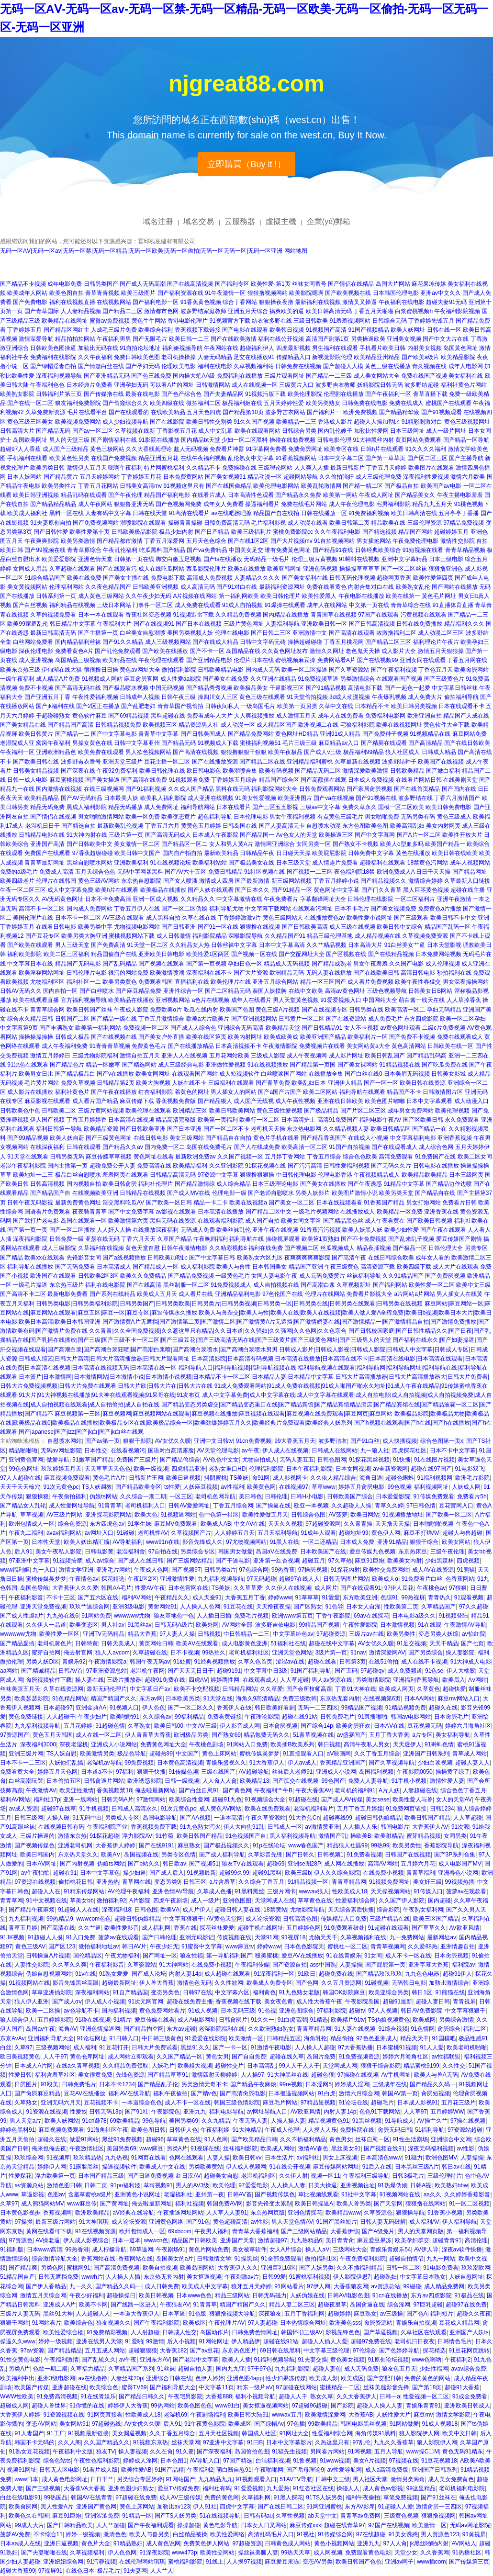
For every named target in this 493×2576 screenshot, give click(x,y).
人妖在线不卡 (189, 1083)
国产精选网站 (139, 1064)
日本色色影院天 (304, 1946)
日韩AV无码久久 (21, 991)
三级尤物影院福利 (95, 1055)
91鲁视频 (304, 2460)
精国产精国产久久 (113, 1698)
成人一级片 (205, 1900)
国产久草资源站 (349, 669)
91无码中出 (86, 1817)
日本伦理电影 (251, 816)
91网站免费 (96, 1615)
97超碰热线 (106, 2423)
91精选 (319, 2019)
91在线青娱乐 (343, 1955)
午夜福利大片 (114, 623)
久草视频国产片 (191, 1533)
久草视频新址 (353, 1285)
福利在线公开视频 (281, 339)
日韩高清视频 (47, 1184)
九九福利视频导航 (221, 1578)
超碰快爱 (454, 1689)
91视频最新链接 (88, 2433)
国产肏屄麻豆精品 (37, 2093)
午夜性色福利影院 (97, 2460)
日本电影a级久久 (414, 1615)
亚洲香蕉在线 (441, 1211)
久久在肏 (161, 2451)
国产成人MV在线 (188, 1193)
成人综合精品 (233, 1184)
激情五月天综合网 (43, 2295)
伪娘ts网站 (103, 1496)
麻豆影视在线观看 (47, 1101)
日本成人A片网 (33, 2065)
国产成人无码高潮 (143, 284)
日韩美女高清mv (141, 486)
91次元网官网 (145, 2001)
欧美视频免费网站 (78, 421)
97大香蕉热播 (355, 2047)
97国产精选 (237, 2460)
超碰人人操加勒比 (377, 421)
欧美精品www (343, 2212)
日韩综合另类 (299, 430)
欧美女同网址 (152, 1073)
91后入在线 (377, 2166)
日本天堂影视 (444, 945)
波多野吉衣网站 (285, 412)
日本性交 (95, 1450)
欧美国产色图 (237, 1009)
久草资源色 (378, 2212)
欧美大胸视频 (153, 1083)
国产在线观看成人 (394, 1147)
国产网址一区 (160, 1955)
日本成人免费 (357, 1542)
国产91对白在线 (236, 587)
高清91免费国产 (337, 1119)
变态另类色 (165, 1992)
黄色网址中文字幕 (336, 890)
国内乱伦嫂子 (335, 430)
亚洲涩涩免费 (102, 2515)
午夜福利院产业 (107, 1826)
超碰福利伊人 (257, 348)
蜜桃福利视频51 (260, 743)
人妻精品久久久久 (257, 577)
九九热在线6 (62, 1615)
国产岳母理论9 (305, 2469)
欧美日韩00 (168, 1725)
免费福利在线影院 (53, 357)
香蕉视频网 (57, 2212)
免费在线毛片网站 (304, 504)
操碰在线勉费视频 (292, 440)
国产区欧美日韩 (423, 1119)
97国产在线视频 (388, 2525)
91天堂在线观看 (27, 1156)
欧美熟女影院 (17, 394)
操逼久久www (17, 2341)
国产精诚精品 (38, 1670)
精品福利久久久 (464, 623)
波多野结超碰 (421, 385)
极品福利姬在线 (242, 403)
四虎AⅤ (198, 1679)
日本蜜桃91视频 (396, 2047)
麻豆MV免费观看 (175, 1523)
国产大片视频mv (291, 541)
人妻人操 (218, 2157)
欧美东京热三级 (20, 669)
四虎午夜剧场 (170, 1900)
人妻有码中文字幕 (108, 513)
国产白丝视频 (30, 605)
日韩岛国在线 (240, 825)
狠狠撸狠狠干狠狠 (244, 752)
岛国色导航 (34, 1588)
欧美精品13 (254, 1780)
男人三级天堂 (72, 945)
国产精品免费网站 (251, 734)
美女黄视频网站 (27, 587)
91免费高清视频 (56, 2396)
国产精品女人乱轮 (23, 1505)
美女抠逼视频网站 (266, 2405)
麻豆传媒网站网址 (336, 2166)
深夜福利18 (116, 1909)
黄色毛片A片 (109, 1477)
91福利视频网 (434, 1477)
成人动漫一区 (238, 724)
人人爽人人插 (311, 467)
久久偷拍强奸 (336, 476)
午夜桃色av (431, 1588)
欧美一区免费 (142, 816)
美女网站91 (74, 2423)
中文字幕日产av (150, 1689)
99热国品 (55, 2497)
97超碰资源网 (322, 1523)
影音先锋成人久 (202, 1542)
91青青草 (110, 1505)
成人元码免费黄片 (322, 1275)
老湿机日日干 (42, 825)
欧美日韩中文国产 (137, 853)
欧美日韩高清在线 (414, 513)
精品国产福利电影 (167, 495)
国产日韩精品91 (322, 1027)
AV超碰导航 (254, 1771)
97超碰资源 (331, 1634)
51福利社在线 (287, 1643)
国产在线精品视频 (391, 954)
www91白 (227, 2405)
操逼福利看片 (262, 504)
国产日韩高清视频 (372, 623)
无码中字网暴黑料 (140, 871)
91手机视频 (93, 1808)
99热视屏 (413, 1597)
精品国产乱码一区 (448, 926)
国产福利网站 (390, 1285)
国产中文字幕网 (375, 835)
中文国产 (187, 1753)
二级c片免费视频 (443, 1027)
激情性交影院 (457, 541)
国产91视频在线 (376, 798)
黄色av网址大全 (140, 669)
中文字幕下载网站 (268, 908)
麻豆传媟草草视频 (109, 1156)
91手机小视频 (409, 1780)
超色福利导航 (215, 816)
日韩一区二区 (403, 2267)
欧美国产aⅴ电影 (441, 486)
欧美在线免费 (84, 577)
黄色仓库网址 (87, 2056)
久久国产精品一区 (179, 2056)
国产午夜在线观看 (443, 1229)
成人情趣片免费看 (335, 862)
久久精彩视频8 (228, 1248)
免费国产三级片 (136, 1459)
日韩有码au (258, 2515)
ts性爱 (172, 1487)
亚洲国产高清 (47, 844)
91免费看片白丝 (422, 1578)
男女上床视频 (340, 2157)
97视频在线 (403, 2460)
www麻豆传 (82, 2203)
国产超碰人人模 (343, 366)
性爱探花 (20, 2175)
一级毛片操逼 (30, 1285)
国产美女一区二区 (291, 1202)
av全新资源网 (390, 1468)
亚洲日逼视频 (61, 2543)
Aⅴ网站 (477, 1679)
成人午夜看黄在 (385, 1220)
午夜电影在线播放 (361, 596)
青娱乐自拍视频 (416, 2322)
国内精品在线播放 (286, 614)
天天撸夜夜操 (273, 1606)
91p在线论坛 (269, 1845)
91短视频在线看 (423, 550)
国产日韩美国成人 (203, 734)
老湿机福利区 (258, 2175)
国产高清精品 (425, 743)
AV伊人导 (426, 2249)
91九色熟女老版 (299, 1992)
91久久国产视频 (254, 421)
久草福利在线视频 (101, 1248)
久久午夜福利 (95, 357)
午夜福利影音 (26, 1597)
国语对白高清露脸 (171, 1450)
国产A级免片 (378, 2231)
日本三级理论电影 (275, 1184)
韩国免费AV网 (225, 2203)
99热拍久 (213, 1652)
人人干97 (55, 2056)
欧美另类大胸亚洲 (84, 936)
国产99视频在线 (44, 550)
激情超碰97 (272, 2240)
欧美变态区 (83, 1624)
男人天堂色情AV (292, 2221)
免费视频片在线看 (322, 1046)
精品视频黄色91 (328, 2120)
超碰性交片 (229, 2065)
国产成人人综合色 (193, 1027)
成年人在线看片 (251, 1000)
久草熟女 (139, 1725)
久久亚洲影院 (226, 1165)
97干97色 (259, 2368)
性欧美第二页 (401, 1606)
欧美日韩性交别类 (209, 421)
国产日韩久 (300, 1854)
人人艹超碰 (110, 2525)
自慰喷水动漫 (323, 825)
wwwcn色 (156, 2240)
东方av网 (151, 1698)
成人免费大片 (425, 697)
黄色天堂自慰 (142, 1248)
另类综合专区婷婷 (140, 2479)
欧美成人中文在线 (162, 2166)
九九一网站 (440, 2258)
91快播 (402, 1459)
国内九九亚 (230, 2368)
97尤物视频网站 (246, 1542)
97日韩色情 (421, 1505)
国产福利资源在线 (180, 293)
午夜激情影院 (280, 1046)
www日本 (26, 2479)
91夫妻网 (135, 2570)
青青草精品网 (349, 1882)
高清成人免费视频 (210, 577)
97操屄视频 (312, 1569)
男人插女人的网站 (234, 1092)
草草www (324, 1487)
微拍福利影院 (179, 669)
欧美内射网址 (245, 1037)
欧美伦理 (224, 2185)
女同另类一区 (313, 844)
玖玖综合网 (28, 2157)
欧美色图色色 (195, 2405)
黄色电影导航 (220, 2525)
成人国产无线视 (254, 1101)
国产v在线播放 (115, 1073)
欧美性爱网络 (227, 2534)
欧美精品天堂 (283, 1027)
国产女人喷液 (180, 880)
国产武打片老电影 (36, 1220)
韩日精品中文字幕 (73, 623)
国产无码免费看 (75, 1266)
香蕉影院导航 (441, 1845)
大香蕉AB (360, 2414)
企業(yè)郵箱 (329, 221)
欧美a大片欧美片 (208, 1018)
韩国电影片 (395, 1826)
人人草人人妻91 (226, 2212)
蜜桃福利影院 (185, 2561)
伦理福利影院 (266, 1468)
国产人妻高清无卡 (282, 825)
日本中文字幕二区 (341, 458)
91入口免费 (80, 1937)
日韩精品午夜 (257, 853)
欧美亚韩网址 (284, 568)
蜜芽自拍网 (46, 1652)
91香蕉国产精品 (384, 1202)
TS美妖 (239, 1477)
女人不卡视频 (361, 1027)
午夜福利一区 (17, 752)
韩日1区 (422, 1992)
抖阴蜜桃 (215, 1477)
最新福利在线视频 (318, 302)
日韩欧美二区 (59, 1110)
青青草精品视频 (465, 550)
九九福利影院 (292, 2368)
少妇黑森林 (439, 1560)
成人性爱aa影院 (180, 678)
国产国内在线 (459, 789)
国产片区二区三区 (363, 1110)
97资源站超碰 (465, 2129)
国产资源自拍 (289, 1964)
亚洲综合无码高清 (241, 1027)
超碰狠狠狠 (142, 2350)
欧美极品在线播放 (163, 890)
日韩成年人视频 (140, 697)
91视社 (305, 2534)
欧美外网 (207, 1624)
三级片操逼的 (37, 1836)
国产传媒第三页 (469, 2561)
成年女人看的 (432, 1257)
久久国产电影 (406, 963)
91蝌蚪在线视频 (359, 559)
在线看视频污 (128, 1450)
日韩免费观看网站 (322, 789)
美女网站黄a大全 (368, 1046)
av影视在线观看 (176, 1211)
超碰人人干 (293, 2396)
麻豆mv (423, 2414)
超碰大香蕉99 (17, 2570)
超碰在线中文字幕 (332, 1643)
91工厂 (56, 2433)
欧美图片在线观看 (431, 467)
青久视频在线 (429, 366)
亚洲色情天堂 (95, 559)
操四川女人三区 (218, 697)
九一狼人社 (374, 1450)
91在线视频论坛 (170, 862)
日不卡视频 (184, 1652)
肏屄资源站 (378, 2322)
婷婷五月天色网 (57, 1771)
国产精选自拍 (78, 825)
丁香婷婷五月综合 (234, 779)
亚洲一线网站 (80, 1799)
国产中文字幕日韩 (212, 1257)
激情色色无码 (194, 1983)
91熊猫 (466, 1569)
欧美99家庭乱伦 (27, 623)
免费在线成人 (406, 403)
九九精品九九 (215, 2479)
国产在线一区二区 (30, 403)
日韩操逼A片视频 (48, 1955)
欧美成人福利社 (27, 513)
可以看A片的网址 (172, 385)
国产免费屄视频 (445, 1275)
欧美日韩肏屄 (119, 1184)
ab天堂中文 (322, 2515)
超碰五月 (313, 1560)
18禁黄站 (275, 1909)
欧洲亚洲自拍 (424, 715)
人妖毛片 (163, 2065)
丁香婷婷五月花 (141, 476)
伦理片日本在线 (254, 660)
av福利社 (308, 2157)
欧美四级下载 (414, 1266)
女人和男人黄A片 (231, 844)
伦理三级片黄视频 (314, 559)
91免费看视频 (364, 1854)
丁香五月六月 (162, 825)
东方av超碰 (181, 2028)
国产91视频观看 (441, 412)
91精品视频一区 (308, 1882)
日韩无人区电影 (59, 2469)
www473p (184, 2552)
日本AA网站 (419, 1698)
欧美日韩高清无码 (329, 311)
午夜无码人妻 (250, 2120)
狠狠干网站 (14, 2322)
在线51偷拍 (383, 1661)
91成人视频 (202, 2010)
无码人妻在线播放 (329, 972)
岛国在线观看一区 (84, 1220)
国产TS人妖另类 (175, 2515)
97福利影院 (331, 2010)
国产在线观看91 (360, 1588)
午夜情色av (84, 1578)
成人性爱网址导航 (72, 1505)
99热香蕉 (283, 1569)
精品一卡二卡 (210, 1202)
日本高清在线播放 (221, 1211)
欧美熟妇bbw (451, 2185)
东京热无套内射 (340, 1698)
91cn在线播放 (390, 2295)
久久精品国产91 (285, 936)
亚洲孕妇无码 (131, 385)
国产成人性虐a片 (22, 1615)
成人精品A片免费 (58, 678)
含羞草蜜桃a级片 (90, 2194)
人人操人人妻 (288, 2185)
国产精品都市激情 (120, 541)
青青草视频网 (387, 1946)
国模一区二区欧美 (401, 807)
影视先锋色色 (342, 2332)
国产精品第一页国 (313, 1064)
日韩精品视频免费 (118, 724)
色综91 (389, 1597)
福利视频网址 (431, 1487)
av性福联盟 (446, 2056)
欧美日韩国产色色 (358, 2561)
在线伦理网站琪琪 (142, 2561)
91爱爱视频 (248, 2488)
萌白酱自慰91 (233, 2469)
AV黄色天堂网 (224, 1918)
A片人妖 (389, 1790)
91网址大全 (294, 2433)
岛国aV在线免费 (276, 1551)
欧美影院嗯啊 (306, 293)
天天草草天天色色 (108, 1468)
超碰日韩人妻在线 (237, 1909)
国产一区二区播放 (72, 1229)
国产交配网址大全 (302, 954)
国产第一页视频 (206, 963)
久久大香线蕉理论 (149, 449)
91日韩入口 (123, 2038)
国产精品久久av (122, 1147)
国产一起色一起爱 (407, 688)
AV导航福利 (127, 1542)
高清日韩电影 (418, 972)
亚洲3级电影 (128, 1606)
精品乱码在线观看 (84, 495)
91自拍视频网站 (334, 541)
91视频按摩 (67, 1560)
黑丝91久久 (195, 2047)
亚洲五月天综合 (248, 311)
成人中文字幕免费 (70, 890)
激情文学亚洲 (76, 1569)
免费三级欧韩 (299, 1698)
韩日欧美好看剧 (275, 1707)
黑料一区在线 (66, 513)
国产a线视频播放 (124, 1257)
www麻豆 (151, 2148)
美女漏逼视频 (129, 2433)
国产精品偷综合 (180, 1459)
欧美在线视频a (248, 1202)
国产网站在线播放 (455, 587)
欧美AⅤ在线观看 (197, 1643)
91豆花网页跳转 (468, 2350)
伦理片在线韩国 (56, 880)
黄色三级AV (30, 1946)
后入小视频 (181, 2341)
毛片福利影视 (268, 522)
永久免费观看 (462, 1119)
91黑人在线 (284, 1542)
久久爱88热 (422, 1946)
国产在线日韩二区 (280, 2506)
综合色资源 (72, 1523)
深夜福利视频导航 (59, 375)
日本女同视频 (353, 1468)
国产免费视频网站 (96, 522)
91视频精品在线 (430, 734)
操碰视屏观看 (283, 1239)
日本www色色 (194, 2295)
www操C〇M (422, 2451)
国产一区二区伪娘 (184, 908)
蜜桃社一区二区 (347, 1946)
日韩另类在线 (366, 1009)
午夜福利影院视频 (457, 311)
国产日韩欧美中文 (89, 844)
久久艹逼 (89, 1927)
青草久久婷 (389, 1505)
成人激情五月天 (296, 715)
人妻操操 (350, 1964)
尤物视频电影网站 (137, 926)
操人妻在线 (89, 1679)
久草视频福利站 (254, 366)
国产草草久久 (429, 1927)
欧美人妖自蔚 (67, 1138)
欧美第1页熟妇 (320, 1239)
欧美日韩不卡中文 (453, 917)
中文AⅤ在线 (249, 1523)
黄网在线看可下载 (49, 2231)
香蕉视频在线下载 (238, 2001)
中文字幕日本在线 (30, 963)
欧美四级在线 (167, 403)
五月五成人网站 (105, 2350)
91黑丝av (140, 1624)
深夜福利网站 (92, 1992)
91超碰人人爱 (395, 2506)
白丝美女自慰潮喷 (143, 633)
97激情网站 (151, 1799)
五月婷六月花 (418, 1863)
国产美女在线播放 (323, 1184)
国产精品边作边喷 (449, 1184)
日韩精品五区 (284, 2038)
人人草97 (415, 2111)
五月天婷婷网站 (99, 476)
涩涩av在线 (290, 1661)
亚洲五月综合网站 (275, 982)
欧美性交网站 (217, 2552)
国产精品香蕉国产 (324, 1138)
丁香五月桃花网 (344, 642)
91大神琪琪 (93, 2221)
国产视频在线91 (384, 2148)
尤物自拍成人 (259, 1459)
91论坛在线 (353, 2102)
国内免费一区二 (165, 1147)
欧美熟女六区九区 (260, 1257)
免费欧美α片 (166, 1009)
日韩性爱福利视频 (347, 1165)
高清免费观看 (396, 1156)
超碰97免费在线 (370, 2341)
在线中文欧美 (306, 991)
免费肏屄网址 (305, 449)
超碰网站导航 (300, 476)
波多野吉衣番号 (81, 761)
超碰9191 (229, 1670)
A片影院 (139, 1900)
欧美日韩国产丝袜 (89, 1009)
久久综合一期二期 (143, 1496)
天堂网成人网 (340, 2065)
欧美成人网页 (396, 1689)
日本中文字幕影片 (289, 2442)
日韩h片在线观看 (382, 449)
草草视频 (31, 1514)
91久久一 (262, 2019)
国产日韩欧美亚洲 (143, 1128)
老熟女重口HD (227, 1468)
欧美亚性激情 (76, 1790)
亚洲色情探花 (305, 2212)
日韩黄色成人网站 (288, 2543)
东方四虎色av (107, 1523)
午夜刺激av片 (241, 2276)
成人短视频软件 (239, 1073)
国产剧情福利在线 (114, 440)
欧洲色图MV (441, 2157)
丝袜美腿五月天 (20, 1689)
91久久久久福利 (425, 449)
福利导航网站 (197, 807)
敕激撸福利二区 (396, 633)
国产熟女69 (226, 1735)
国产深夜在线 (78, 770)
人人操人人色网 (200, 1606)
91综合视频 (392, 2028)
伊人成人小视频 (105, 2001)
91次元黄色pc (60, 1487)
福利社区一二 (84, 982)
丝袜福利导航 (364, 1275)
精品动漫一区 (264, 476)
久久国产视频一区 (240, 1156)
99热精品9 (59, 1918)
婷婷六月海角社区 (468, 1725)
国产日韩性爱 (51, 532)
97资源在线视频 (34, 1882)
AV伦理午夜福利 (128, 1891)
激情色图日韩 (64, 2185)
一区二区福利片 (415, 899)
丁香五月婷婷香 (87, 1119)
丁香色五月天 (435, 669)
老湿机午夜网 (147, 1670)
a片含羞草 (222, 1882)
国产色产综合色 (181, 394)
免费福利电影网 (385, 715)
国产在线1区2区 (248, 541)
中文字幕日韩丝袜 (455, 688)
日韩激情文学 (214, 2258)
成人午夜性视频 (295, 1101)
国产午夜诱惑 (364, 1184)
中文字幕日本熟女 (423, 2276)
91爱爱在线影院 (205, 2038)
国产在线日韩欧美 (467, 743)
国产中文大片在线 (446, 339)
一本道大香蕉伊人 (136, 2313)
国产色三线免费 (151, 375)
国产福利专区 (232, 284)
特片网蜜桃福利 (164, 467)
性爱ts (78, 2111)
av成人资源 (23, 1808)
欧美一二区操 (43, 2010)
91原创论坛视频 (388, 2359)
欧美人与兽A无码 (436, 2074)
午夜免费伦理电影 (415, 541)
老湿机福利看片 (313, 1808)
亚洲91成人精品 (340, 734)
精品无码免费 (47, 807)
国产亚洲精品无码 (107, 375)
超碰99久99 (234, 1872)
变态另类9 (167, 1882)
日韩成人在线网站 (335, 1450)
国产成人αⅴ (67, 2001)
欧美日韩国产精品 (427, 1817)
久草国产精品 (174, 1239)
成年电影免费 (64, 284)
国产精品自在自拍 (228, 1138)
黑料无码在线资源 (173, 1220)
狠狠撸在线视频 (260, 926)
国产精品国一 (257, 835)
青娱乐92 (74, 1661)
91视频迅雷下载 (193, 614)
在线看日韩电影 (56, 926)
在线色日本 (80, 2570)
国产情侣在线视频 (53, 816)
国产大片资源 (251, 972)
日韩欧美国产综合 (350, 1496)
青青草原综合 (84, 550)
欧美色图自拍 (66, 293)
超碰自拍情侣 (406, 2258)
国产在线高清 (144, 1285)
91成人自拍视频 (242, 605)
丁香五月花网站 (98, 486)
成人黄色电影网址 (65, 2479)
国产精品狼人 (215, 1101)
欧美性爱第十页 (89, 532)
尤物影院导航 (307, 1909)
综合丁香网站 (240, 302)
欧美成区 (194, 2322)
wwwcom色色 (93, 1918)
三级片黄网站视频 (101, 1110)
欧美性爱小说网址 (369, 917)
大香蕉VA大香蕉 (84, 2488)
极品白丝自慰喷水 (78, 1174)
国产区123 (61, 1946)
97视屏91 (50, 2570)
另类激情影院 (373, 1679)
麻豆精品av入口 (338, 743)
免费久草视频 (78, 1083)
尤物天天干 (323, 1937)
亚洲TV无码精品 (103, 1634)
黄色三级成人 (454, 816)
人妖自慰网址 (466, 2276)
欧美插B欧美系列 (292, 1744)
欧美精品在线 (119, 660)
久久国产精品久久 (107, 2442)
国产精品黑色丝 (343, 1220)
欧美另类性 (401, 1634)
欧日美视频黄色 (20, 2056)
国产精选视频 (379, 532)
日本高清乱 (261, 2065)
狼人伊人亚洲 (31, 2001)
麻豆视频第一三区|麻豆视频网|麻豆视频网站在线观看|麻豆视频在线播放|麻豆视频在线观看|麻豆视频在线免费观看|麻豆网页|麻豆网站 (223, 1413)
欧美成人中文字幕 (205, 2286)
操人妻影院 (460, 1652)
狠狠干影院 (137, 1441)
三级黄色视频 (401, 2515)
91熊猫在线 (450, 1992)
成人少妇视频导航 (125, 421)
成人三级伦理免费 (379, 476)
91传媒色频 (183, 1771)
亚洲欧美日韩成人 (467, 2405)
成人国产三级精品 (66, 449)
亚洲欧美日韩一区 (324, 623)
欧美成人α (385, 1578)
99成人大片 (29, 2525)
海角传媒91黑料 (375, 2433)
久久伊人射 (293, 2175)
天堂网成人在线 (275, 1900)
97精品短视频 (318, 2102)
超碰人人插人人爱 (324, 2341)
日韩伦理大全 (445, 1248)
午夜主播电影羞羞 (460, 495)
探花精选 (112, 1578)
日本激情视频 (397, 1624)
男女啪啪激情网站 (101, 816)
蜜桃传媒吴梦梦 (46, 1578)
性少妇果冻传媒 (286, 2378)
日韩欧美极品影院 (134, 532)
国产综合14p (317, 1725)
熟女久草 (321, 2396)
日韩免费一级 (66, 1239)
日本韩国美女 (269, 1266)
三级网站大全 (350, 2249)
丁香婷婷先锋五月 (431, 320)
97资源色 (20, 2240)
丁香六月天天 (138, 1239)
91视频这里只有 (183, 486)
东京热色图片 (239, 2350)
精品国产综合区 (279, 779)
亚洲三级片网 (26, 1753)
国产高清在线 (58, 1927)
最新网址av (441, 1937)
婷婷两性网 (225, 1679)
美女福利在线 (465, 375)
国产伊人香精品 (46, 2286)
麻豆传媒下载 (137, 1101)
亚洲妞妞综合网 (63, 2561)
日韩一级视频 (182, 1780)
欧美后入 (453, 1679)
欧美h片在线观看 (117, 890)
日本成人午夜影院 (215, 835)
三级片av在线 (366, 1634)
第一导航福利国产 (229, 1955)
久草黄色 (428, 1689)
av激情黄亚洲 (322, 1826)
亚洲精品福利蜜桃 (310, 761)
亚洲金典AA (91, 1707)
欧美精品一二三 (296, 421)
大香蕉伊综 (344, 2231)
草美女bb (81, 1900)
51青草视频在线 (313, 1735)
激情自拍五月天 (140, 1055)
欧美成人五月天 (157, 1294)
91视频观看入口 (256, 2479)
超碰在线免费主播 (190, 2001)
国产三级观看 (411, 917)
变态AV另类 (318, 2561)
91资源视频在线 (63, 2414)
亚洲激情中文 (309, 633)
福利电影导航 (226, 2111)
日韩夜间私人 (222, 706)
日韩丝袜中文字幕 (234, 945)
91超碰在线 (303, 1799)
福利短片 (441, 2313)
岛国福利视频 (376, 1771)
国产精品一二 (72, 734)
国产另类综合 (425, 1652)
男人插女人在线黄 (459, 1294)
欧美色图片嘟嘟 (385, 1101)
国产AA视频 (195, 1817)
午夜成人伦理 (282, 2129)
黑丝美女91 (345, 2148)
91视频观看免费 (189, 779)
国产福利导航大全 (173, 2387)
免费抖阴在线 (357, 2129)
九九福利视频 (26, 1918)
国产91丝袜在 (438, 2497)
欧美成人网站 (277, 2148)
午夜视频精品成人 (377, 1174)
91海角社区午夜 (107, 2129)
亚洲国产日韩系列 (426, 1753)
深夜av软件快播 (462, 2249)
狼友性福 (191, 1955)
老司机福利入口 (145, 1505)
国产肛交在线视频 (295, 1780)
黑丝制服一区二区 (186, 1285)
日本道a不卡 (97, 1771)
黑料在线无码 (232, 789)
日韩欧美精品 (407, 770)
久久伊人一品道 (46, 1624)
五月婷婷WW (447, 2111)
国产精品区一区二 (184, 844)
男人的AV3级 (192, 2185)
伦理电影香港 (335, 1174)
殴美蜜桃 (266, 1955)
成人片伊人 (196, 1909)
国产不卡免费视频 (364, 1239)
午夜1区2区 (142, 1578)
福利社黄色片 (72, 1092)
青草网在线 (136, 1882)
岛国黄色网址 (460, 348)
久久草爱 (271, 1689)
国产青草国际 (41, 311)
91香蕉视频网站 (295, 458)
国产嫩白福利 (443, 770)
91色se (434, 1670)
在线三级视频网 (104, 789)
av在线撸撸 (93, 2378)
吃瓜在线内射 (201, 1009)
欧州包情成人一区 (32, 1523)
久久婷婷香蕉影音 (467, 2194)
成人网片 (325, 1588)
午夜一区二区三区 (23, 890)
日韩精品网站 (240, 1689)
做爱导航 (57, 1459)
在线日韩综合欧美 (391, 1257)
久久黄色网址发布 (285, 651)
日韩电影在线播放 (436, 1165)
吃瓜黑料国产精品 (162, 550)
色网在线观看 (186, 2157)
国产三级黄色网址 (109, 1138)
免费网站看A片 (336, 660)
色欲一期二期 (50, 2368)
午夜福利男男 (114, 339)
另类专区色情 (178, 1854)
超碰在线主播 (467, 890)
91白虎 (327, 2093)
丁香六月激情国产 (457, 798)
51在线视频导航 (220, 2515)
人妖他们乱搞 (66, 1762)
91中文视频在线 (46, 1900)
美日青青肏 (339, 2240)
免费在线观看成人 (460, 1037)
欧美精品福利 (190, 1165)
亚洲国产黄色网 (96, 2506)
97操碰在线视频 (357, 2074)
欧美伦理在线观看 (148, 1110)
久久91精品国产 (402, 1275)
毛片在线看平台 (87, 412)
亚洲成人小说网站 (114, 1744)
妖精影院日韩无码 (380, 385)
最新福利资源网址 (282, 587)
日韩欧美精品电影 (221, 669)
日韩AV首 (70, 1670)
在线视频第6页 (382, 1698)
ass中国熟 (323, 1964)
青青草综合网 (47, 1009)
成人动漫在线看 (308, 522)
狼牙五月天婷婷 (251, 2286)
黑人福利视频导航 (292, 1836)
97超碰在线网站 (296, 2387)
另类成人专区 (122, 1817)
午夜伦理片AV (227, 2322)
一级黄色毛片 (232, 1275)
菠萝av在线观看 (118, 1937)
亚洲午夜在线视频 (275, 1229)
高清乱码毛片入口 (271, 2534)
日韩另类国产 (101, 284)
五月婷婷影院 (54, 2019)
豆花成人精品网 (459, 2322)
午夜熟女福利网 (423, 1909)
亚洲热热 (107, 1882)
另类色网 (52, 2267)
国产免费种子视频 (385, 734)
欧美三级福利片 (251, 532)
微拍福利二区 (203, 403)
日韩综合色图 (308, 1514)
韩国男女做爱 (235, 1551)
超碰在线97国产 (431, 1468)
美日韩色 (250, 1496)
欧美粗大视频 (195, 2065)
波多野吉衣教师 (335, 385)
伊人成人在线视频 (285, 1450)
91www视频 (335, 2460)
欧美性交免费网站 (386, 1569)
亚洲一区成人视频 (156, 899)
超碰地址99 (353, 1533)
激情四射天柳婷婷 (214, 2074)
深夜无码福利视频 (431, 2148)
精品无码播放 (125, 807)
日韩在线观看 (84, 1147)
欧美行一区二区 (259, 1119)
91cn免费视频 (253, 1441)
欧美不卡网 (93, 2304)
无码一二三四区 (318, 1707)
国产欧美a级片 (420, 357)
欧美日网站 (364, 1514)
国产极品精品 (321, 1110)
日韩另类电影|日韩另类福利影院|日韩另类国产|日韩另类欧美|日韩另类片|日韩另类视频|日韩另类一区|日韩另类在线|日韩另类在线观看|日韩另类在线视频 (229, 1303)
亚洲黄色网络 (166, 2221)
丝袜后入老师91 (292, 1771)
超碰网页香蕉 (394, 577)
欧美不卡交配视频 (197, 1689)
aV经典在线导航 (133, 2212)
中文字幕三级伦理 (326, 2350)
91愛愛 (330, 1597)
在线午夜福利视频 (203, 458)
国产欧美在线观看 (30, 945)
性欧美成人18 (349, 1891)
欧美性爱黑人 (319, 596)
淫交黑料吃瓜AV (123, 1202)
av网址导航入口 (267, 2111)
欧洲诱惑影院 (144, 1780)
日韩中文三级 (332, 2479)
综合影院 (388, 1909)
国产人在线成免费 (257, 1147)
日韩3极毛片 (408, 2175)
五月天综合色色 (95, 871)
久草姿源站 (141, 1964)
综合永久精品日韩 (30, 1018)
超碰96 (155, 2139)
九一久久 (80, 2286)
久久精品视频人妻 (346, 1128)
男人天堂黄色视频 (296, 1000)
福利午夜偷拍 (170, 2093)
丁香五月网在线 (467, 660)
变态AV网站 (41, 2423)
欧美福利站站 (209, 862)
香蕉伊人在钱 (234, 1707)
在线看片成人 (209, 495)
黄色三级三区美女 (30, 421)
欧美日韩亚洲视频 (36, 495)
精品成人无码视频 (287, 963)
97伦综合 (364, 2350)
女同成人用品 (30, 568)
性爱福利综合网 (356, 1900)
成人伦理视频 (443, 963)
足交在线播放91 (254, 357)
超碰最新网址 (119, 1983)
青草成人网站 (469, 1753)
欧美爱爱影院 (59, 559)
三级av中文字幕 (320, 807)
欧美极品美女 (251, 688)
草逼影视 (32, 2194)
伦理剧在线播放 (344, 394)
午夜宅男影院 (185, 2396)
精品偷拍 (341, 2038)
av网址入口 (99, 1533)
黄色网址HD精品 (296, 734)
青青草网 (11, 1900)
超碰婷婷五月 (451, 532)
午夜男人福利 (211, 2231)
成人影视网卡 (290, 1477)
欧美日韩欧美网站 (232, 1110)
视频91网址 (21, 2469)
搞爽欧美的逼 (286, 311)
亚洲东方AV (155, 2359)
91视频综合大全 (265, 1799)
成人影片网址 (346, 1055)
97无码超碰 (261, 1578)
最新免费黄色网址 (78, 1202)
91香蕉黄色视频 (200, 302)
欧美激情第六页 (128, 1220)
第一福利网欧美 (239, 596)
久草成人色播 (214, 1891)
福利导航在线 (246, 1239)
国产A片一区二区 (419, 835)
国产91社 (136, 2111)
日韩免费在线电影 (365, 403)
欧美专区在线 (341, 449)
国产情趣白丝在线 (101, 366)
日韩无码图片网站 (346, 1578)
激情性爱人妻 (447, 1780)
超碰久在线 (443, 1707)
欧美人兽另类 (353, 2203)
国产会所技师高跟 (309, 1689)
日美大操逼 (322, 2185)
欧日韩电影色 (204, 770)
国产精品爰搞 (17, 1643)
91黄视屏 (474, 2534)
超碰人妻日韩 (432, 2001)
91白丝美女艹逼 (404, 945)
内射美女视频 (424, 348)
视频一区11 (325, 2175)
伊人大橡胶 (461, 1670)
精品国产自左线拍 (276, 513)
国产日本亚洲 (184, 1128)
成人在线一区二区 (99, 1735)
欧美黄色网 (261, 1487)
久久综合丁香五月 (261, 1882)
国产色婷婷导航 (399, 2350)
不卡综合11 (48, 2534)
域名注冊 (158, 221)
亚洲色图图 (237, 1900)
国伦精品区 (87, 1955)
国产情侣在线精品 (351, 284)
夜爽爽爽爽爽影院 (307, 1257)
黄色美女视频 (347, 2359)
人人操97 (252, 2074)
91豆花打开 (113, 2047)
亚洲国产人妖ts (468, 2332)
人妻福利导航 (282, 623)
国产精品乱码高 (426, 1055)
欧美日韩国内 (37, 1854)
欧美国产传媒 (31, 2387)
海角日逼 (370, 1477)
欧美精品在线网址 (65, 320)
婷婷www (280, 1597)
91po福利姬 (126, 2185)
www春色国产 (306, 1845)
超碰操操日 (121, 2295)
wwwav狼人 (314, 1891)
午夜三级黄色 (342, 1266)
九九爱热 (278, 2488)
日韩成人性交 (179, 2332)
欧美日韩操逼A (314, 2203)
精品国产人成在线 (466, 715)
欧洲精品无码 (286, 972)
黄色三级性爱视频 (280, 1110)
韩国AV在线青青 (91, 2497)
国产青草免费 (273, 1083)
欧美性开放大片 (462, 835)
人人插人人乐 (360, 1826)
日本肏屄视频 (280, 1725)
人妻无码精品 (215, 357)
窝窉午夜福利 (53, 743)
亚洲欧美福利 (131, 862)
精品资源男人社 (199, 724)
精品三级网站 (232, 2295)
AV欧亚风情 (464, 1927)
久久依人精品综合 (333, 1477)
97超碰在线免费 (135, 2497)
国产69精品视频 (128, 715)
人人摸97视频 (243, 2561)
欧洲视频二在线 (318, 724)
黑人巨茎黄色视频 (426, 890)
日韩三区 (194, 1882)
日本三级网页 (466, 1174)
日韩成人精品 (439, 752)
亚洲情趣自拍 (457, 1946)
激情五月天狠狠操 (441, 651)
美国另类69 (183, 2120)
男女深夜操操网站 (466, 982)
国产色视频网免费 (179, 504)
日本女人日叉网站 (264, 2525)
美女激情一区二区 (137, 844)
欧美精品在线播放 (131, 1000)
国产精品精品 (64, 2350)
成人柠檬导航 (109, 2249)
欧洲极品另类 (191, 1735)
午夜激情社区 (86, 2148)
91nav (358, 1652)
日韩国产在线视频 (408, 1854)
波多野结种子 (399, 761)
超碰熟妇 (385, 2276)
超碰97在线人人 (299, 1578)
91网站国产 (180, 2479)
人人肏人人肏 (219, 1780)
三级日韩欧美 (310, 320)
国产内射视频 (77, 1863)
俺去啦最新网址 (152, 2203)
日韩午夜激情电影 (184, 1248)
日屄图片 (25, 2084)
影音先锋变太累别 (269, 2203)
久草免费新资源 (45, 412)
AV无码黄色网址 (62, 899)
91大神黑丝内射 (373, 440)
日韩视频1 (330, 1854)
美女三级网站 (186, 1138)
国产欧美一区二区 (449, 1514)
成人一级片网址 (446, 430)
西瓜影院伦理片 (206, 568)
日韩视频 (209, 1634)
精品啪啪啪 (23, 1450)
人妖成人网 (466, 1487)
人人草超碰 (294, 1679)
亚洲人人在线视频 (184, 1055)
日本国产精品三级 (101, 2175)
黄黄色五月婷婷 (201, 825)
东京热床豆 (412, 1551)
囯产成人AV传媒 (342, 1799)
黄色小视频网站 (334, 2543)
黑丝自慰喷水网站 (89, 862)
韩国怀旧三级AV (302, 2332)
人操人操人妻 (288, 2120)
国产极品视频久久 (226, 1845)
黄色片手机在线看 (276, 1138)
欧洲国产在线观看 (53, 1275)
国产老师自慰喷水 (271, 1193)
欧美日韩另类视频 (414, 706)
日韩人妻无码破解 (383, 2221)
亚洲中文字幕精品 (404, 559)
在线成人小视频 (368, 1138)
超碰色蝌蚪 (399, 1477)
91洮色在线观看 (27, 1064)
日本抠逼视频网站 (291, 2093)
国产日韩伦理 (159, 1937)
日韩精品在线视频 (143, 1193)
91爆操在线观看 (285, 605)
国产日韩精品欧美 (70, 2525)
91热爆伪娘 (392, 2185)
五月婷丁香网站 (285, 1156)
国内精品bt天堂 (200, 440)
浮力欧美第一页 (55, 2175)
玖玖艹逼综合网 (89, 1606)
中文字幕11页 (216, 2387)
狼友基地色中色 (174, 1615)
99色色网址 (23, 1468)
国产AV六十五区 (185, 871)
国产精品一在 (429, 1128)
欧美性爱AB (136, 2469)
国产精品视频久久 (383, 880)
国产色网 (306, 1983)
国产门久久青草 (381, 890)
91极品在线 (468, 2295)
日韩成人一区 (285, 1826)
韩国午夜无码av (150, 1661)
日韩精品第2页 (115, 1083)
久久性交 (453, 2065)
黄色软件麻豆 (89, 715)
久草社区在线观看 (424, 2332)
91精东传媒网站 (84, 1891)
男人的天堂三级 (69, 440)
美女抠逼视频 (204, 2276)
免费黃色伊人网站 (206, 2543)
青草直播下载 (430, 394)
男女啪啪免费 (382, 816)
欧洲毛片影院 (472, 1477)
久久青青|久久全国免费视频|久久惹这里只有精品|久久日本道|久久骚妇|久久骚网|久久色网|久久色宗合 (218, 1330)
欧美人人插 (236, 2359)
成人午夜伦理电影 (352, 504)
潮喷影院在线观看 (143, 522)
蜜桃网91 (78, 2267)
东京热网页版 (267, 2212)
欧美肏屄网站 (471, 669)
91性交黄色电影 (20, 2359)
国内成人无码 (263, 669)
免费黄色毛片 (149, 1046)
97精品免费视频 (463, 522)
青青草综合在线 (411, 605)
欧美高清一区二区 (304, 1147)
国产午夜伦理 (125, 495)
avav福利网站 (63, 1533)
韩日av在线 (456, 2166)
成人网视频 (328, 2552)
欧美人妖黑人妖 (362, 1229)
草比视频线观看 (318, 2194)
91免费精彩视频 (107, 2332)
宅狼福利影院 (357, 724)
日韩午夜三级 (178, 697)
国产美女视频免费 (393, 908)
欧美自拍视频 (160, 2267)
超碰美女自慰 (221, 2175)
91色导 (334, 1606)
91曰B (255, 2442)
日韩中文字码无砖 (263, 642)
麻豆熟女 (189, 1845)
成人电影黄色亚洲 (245, 1643)
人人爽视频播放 (254, 715)
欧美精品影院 (458, 357)
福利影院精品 (209, 936)
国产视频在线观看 (161, 963)
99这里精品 (421, 2488)
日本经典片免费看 (89, 385)
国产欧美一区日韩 (169, 1202)
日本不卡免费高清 (108, 899)
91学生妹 (139, 1523)
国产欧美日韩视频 (429, 1220)
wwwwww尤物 (132, 1615)
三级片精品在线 (390, 1918)
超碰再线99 (337, 1817)
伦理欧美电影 (178, 366)
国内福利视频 (118, 2010)
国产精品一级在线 (114, 1018)
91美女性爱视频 (255, 798)
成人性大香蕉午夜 (319, 2001)
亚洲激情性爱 (177, 1578)
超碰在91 (65, 1872)
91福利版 (11, 2249)
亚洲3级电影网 (56, 2378)
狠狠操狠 (37, 1496)
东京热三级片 (66, 1285)
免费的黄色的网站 (427, 2378)
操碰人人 (347, 2488)
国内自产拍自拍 (182, 853)
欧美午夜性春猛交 (418, 982)
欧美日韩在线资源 (423, 1083)
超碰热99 (161, 1753)
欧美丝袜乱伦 (233, 1229)
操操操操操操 (36, 1037)
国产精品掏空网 (143, 2028)
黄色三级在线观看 (262, 697)
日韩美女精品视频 (36, 770)
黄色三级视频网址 (467, 421)
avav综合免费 (468, 2368)
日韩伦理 (276, 1496)
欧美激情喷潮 (167, 972)
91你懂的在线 (86, 2405)
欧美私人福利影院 (163, 798)
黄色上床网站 (219, 1753)
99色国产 (333, 1780)
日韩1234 (442, 1808)
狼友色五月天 (399, 2368)
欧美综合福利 (155, 329)
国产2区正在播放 (98, 706)
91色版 (197, 2313)
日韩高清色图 (300, 1918)
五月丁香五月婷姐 (360, 1808)
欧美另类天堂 (396, 1193)
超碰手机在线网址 (260, 1927)
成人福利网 (156, 1927)
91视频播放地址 (402, 1514)
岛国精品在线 (243, 651)
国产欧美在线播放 (165, 651)
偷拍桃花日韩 (75, 1882)
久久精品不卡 (203, 467)
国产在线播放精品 (191, 1046)
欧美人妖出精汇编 (87, 1542)
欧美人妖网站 (62, 2120)
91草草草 (307, 1597)
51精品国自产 (17, 2276)
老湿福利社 (178, 2194)
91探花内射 (345, 1569)
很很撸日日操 (101, 669)
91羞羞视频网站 (350, 320)
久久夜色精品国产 (108, 587)
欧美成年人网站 (27, 293)
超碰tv (357, 2010)
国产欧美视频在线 (348, 293)
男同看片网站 (327, 2451)
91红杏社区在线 (312, 2488)
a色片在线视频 (211, 1000)
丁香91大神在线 (355, 1689)
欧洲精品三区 (190, 1110)
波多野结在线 (415, 798)
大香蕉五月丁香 (245, 1597)
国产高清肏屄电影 (243, 2093)
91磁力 (413, 2157)
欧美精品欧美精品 (425, 1174)
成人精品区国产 (277, 724)
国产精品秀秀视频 (209, 688)
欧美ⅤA (169, 1909)
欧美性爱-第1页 (271, 284)
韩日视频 (329, 1744)
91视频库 (58, 2157)
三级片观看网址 (284, 375)
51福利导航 (429, 2129)
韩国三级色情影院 (237, 2102)
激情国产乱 (332, 1836)
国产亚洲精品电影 (209, 660)
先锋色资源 (130, 2074)
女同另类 (455, 1836)
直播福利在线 (192, 982)
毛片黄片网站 (41, 1083)
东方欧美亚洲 (360, 1597)
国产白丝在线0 (363, 1073)
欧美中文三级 (473, 1285)
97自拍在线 (163, 1551)
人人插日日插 (214, 1615)
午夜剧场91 (170, 2249)
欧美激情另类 (97, 1753)
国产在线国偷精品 (229, 486)
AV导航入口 (205, 2460)
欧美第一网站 (340, 495)
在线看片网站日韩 (419, 779)
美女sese (377, 1799)
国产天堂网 (388, 2203)
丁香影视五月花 (177, 430)
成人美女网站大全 (377, 375)
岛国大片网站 (393, 284)
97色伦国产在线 (282, 1294)
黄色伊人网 (385, 1533)
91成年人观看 (318, 1533)
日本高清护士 (298, 1119)
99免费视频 (139, 1762)
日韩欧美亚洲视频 (156, 587)
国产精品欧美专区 (138, 1487)
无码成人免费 (197, 1229)
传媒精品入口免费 (344, 1918)
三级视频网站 (52, 2047)
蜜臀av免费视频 (110, 320)
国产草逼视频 (380, 2332)
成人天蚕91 (207, 1597)
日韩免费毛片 (337, 1716)
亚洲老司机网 (75, 1845)
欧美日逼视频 (183, 1477)
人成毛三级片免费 (114, 329)
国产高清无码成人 (168, 835)
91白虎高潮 (292, 2019)
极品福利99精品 (363, 752)
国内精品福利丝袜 (78, 642)
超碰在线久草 (286, 2056)
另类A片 (177, 2148)
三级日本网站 (114, 605)
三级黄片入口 (296, 385)
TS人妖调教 (97, 1487)
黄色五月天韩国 (53, 1735)
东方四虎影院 (421, 1018)
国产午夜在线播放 (114, 1092)
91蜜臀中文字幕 (201, 1946)
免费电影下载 (168, 577)
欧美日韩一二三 (189, 339)
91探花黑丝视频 (369, 1459)
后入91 (23, 1551)
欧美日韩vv (247, 2157)
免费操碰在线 (239, 467)
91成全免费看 (469, 2396)
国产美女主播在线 (126, 577)
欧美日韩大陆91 (248, 2414)
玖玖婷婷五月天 (61, 1468)
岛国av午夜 (40, 2028)
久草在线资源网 (63, 1689)
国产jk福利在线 (55, 706)
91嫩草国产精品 (92, 1459)
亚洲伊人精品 (345, 1083)
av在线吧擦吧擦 (231, 513)
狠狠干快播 (151, 1771)
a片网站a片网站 (414, 1294)
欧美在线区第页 (206, 1037)
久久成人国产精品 (191, 789)
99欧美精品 (322, 2423)
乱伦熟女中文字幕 (251, 458)
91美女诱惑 (403, 2534)
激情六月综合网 (359, 2093)
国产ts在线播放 (222, 559)
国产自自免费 (249, 2056)
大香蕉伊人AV (430, 1826)
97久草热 (339, 1560)
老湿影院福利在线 (222, 2028)
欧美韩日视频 (286, 329)
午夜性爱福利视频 (95, 697)
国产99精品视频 (27, 1138)
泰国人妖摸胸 (269, 991)
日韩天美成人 (118, 1643)
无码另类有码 (418, 816)
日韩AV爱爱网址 (189, 1505)
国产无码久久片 (391, 1165)
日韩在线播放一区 (324, 513)
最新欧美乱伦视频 (120, 825)
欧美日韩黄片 (36, 734)
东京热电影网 (304, 1128)
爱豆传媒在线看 (154, 2019)
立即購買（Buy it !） (246, 164)
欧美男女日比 (36, 1073)
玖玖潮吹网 (475, 2267)
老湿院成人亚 (17, 743)
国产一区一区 (381, 1083)
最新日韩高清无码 (53, 633)
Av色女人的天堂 (296, 835)
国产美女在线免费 (225, 678)
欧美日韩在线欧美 (455, 853)
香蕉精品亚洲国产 (343, 1762)
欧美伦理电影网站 (276, 486)
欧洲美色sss (345, 2322)
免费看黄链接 (224, 1716)
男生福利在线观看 (335, 348)
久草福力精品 (87, 2368)
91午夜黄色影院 (204, 2423)
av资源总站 (29, 2185)
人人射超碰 (145, 2332)
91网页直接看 (104, 2414)
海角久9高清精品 (258, 1698)
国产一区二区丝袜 (404, 568)
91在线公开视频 (289, 2166)
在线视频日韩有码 (61, 1826)
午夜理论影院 (262, 1716)
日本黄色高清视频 (180, 1762)
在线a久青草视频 (78, 2065)
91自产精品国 (129, 1992)
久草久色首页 (255, 1661)
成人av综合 (99, 1560)
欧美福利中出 (17, 2378)
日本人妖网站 (24, 476)
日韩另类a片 (220, 1569)
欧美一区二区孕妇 (463, 1018)
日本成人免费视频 (371, 779)
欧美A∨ (111, 1854)
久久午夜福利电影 (337, 532)
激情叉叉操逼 (359, 302)
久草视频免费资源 (425, 936)
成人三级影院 (59, 1248)
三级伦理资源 (424, 522)
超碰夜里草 (332, 2304)
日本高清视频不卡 (238, 1046)
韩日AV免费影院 (421, 2010)
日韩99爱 (274, 2276)
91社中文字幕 (358, 2194)
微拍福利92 (111, 1900)
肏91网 (260, 1477)
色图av (56, 2194)
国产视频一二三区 (310, 871)
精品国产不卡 (404, 1092)
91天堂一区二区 (147, 945)
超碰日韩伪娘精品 (378, 1817)
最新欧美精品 (221, 853)
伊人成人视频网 (246, 2166)
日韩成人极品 (72, 1037)
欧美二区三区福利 (67, 954)
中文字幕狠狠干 (183, 1918)
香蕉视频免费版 (176, 1101)
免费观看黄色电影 (368, 2552)
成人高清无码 (197, 587)
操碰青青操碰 (185, 522)
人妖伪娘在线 (307, 2295)
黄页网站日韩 (156, 1643)
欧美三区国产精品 (436, 1918)
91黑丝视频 (366, 2120)
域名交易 (198, 221)
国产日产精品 (212, 532)
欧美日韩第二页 (349, 522)
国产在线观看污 (117, 568)
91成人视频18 (440, 2423)
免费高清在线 (154, 1165)
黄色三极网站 (107, 449)
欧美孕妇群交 (412, 2240)
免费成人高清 (56, 871)
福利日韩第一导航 (59, 1128)
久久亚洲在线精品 (273, 678)
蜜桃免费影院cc (293, 532)
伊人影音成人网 (240, 1725)
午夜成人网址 (376, 495)
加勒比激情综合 (449, 1983)
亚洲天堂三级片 (122, 761)
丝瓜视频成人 (337, 1248)
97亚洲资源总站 (106, 1670)
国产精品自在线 (435, 1193)
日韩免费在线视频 (298, 366)
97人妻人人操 (176, 1634)
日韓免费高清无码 (227, 522)
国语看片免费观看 (47, 1211)
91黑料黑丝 (249, 1891)
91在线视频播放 (267, 1064)
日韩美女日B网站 (430, 991)
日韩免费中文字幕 (371, 853)
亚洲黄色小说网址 (137, 2194)
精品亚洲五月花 (158, 458)
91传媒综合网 (335, 2534)
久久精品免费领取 (125, 2065)
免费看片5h (471, 1496)
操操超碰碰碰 (305, 642)
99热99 (380, 1845)
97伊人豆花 (399, 1588)
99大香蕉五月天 (294, 1441)
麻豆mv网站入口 (458, 1698)
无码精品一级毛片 (267, 559)
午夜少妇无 (164, 1946)
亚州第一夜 (209, 2194)
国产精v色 (204, 2093)
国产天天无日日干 (190, 1670)
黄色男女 (340, 2139)
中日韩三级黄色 (162, 2038)
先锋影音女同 (84, 1257)
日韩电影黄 (99, 1551)
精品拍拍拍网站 (75, 339)
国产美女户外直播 (161, 1037)
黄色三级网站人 (283, 917)
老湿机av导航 (104, 1762)
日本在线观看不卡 (461, 706)
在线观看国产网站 (195, 1073)
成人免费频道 (405, 1670)
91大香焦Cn (304, 1817)
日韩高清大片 (17, 430)
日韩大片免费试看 (155, 2047)
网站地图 (295, 250)
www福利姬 (15, 1569)
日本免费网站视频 (438, 954)
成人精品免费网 (444, 2286)
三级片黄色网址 (244, 623)
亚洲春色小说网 (458, 1872)
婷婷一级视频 (55, 2341)
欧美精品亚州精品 (377, 357)
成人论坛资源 (263, 1918)
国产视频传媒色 (34, 1845)
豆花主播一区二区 (167, 761)
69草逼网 (141, 2249)
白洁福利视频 (273, 2460)
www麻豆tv (239, 1946)
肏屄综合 (448, 2028)
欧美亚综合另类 (389, 1992)
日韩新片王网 (146, 1477)
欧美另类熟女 (323, 403)
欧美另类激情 (78, 541)
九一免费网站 (407, 1937)
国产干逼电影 (232, 1560)
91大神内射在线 (87, 835)
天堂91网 (266, 1937)
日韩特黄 (86, 1643)
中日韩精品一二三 (246, 1634)
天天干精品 (443, 1643)
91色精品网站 (69, 1698)
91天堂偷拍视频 (307, 697)
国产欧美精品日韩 (254, 2139)
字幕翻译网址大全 (323, 899)
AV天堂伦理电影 (217, 1450)
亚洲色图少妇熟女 (131, 2488)
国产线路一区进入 (134, 2304)
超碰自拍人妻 (195, 2368)
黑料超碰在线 (168, 715)
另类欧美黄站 (206, 2166)
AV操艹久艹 (432, 2120)
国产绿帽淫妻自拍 (53, 366)
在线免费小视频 (383, 1872)
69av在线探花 (371, 1615)
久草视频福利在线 (363, 1937)
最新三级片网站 (55, 2221)
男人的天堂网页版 (421, 2231)
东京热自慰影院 (141, 880)
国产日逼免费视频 (150, 2175)
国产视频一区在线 (254, 954)
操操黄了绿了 (453, 1771)
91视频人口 (124, 1707)
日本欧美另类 (183, 1698)
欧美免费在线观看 (101, 752)
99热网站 (162, 2405)
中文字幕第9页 (19, 1027)
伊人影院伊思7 (352, 2276)
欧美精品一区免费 (400, 1211)
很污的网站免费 (128, 972)
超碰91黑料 (266, 1872)
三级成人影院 (268, 1055)
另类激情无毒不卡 (204, 2084)
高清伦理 (476, 2240)
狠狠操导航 (410, 2212)
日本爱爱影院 (393, 1496)
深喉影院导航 (245, 936)
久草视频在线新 (135, 430)
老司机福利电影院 (462, 2488)
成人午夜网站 (95, 504)
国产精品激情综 (195, 1184)
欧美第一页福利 (218, 1119)
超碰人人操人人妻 (380, 2405)
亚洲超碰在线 (69, 2387)
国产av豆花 (204, 2350)
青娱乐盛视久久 (226, 1762)
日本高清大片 (365, 945)
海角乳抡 (315, 2038)
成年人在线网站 (327, 605)
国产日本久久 (252, 890)
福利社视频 (189, 2203)
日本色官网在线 (188, 1588)
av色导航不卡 (81, 2010)
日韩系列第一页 (56, 596)
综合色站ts (56, 2460)
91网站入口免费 (246, 1744)
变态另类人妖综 (438, 1634)
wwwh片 (92, 2276)
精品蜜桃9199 (421, 2065)
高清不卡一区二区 (42, 908)
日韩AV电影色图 (348, 2295)
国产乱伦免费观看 (118, 651)
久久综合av (157, 1716)
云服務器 (239, 221)
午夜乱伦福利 (120, 550)
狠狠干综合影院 (380, 2065)
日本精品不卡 (372, 706)
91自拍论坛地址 (140, 348)
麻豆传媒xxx (305, 2525)
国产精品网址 (469, 871)
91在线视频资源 (95, 2231)
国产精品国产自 (50, 1193)
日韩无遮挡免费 (58, 2276)
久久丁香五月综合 (377, 1753)
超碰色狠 (322, 2074)
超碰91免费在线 (165, 1679)
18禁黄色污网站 (427, 862)
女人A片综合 (285, 2249)
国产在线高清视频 (190, 284)
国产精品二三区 (122, 311)
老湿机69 (175, 2414)
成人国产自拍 (262, 1220)
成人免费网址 (161, 807)
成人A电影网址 (197, 2019)
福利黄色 (264, 1992)
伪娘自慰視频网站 (49, 1973)
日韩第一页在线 (134, 559)
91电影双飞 (469, 1468)
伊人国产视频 (47, 1119)
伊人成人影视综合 (86, 2240)
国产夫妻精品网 (223, 394)
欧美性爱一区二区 (432, 1285)
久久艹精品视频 (326, 945)
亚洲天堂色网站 (292, 1652)
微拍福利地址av (98, 1946)
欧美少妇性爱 (401, 1229)
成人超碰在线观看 (227, 1973)
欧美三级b (298, 1872)
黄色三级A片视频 (278, 1009)
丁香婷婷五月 (24, 329)
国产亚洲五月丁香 (47, 697)
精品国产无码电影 (78, 963)
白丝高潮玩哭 (26, 1780)
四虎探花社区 (409, 1450)
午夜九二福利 (26, 1533)
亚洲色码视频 (320, 568)
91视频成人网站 (102, 678)
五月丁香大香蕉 (389, 1735)
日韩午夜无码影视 (30, 1202)
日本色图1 (173, 2460)
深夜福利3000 (38, 1744)
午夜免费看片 (281, 899)
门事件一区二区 (153, 605)
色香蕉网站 (460, 1578)
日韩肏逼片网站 (104, 1780)
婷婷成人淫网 (352, 2084)
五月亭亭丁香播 (458, 513)
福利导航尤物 (226, 908)
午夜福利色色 (47, 385)
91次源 (460, 1826)
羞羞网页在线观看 (125, 1174)
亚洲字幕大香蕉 (428, 1964)
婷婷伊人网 (51, 2166)
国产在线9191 (157, 1845)
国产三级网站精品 (190, 1560)
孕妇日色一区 (245, 963)
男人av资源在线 (332, 1679)
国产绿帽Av (269, 2423)
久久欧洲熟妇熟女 (271, 2028)
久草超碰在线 (150, 1652)
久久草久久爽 (69, 1964)
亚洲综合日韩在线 (169, 2378)
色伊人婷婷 (209, 2378)
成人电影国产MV (460, 1863)
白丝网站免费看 (33, 642)
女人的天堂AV (454, 1799)
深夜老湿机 (73, 1744)
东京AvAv (12, 2038)
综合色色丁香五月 (463, 1790)
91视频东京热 (150, 2442)
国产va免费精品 (207, 550)
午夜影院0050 (415, 1771)
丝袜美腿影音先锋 (386, 2387)
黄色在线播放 (413, 853)
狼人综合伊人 (17, 2019)
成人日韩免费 (162, 2286)
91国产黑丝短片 (336, 2221)
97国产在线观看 (378, 614)
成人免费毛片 (385, 1018)
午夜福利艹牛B (273, 1790)
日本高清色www (381, 2157)
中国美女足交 (246, 550)
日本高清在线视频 (131, 1119)
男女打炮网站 (423, 1202)
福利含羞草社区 (55, 2074)
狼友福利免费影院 (78, 403)
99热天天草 (295, 2552)
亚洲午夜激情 (454, 899)
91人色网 (216, 2139)
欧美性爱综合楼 (63, 2332)
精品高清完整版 (176, 1119)
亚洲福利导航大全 (51, 2038)
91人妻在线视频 (355, 2028)
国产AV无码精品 (81, 798)
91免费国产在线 (435, 1156)
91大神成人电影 (470, 1661)
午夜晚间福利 (210, 1239)
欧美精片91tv (348, 2019)
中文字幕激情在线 (239, 899)
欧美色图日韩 (148, 2129)
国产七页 (472, 1643)
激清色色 (114, 2534)
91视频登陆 (453, 1615)
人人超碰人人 (93, 2313)
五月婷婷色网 (303, 1927)
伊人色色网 (122, 2552)
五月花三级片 (458, 2102)
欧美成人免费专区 (269, 1983)
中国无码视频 (167, 688)
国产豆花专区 (42, 936)
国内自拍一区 (60, 991)
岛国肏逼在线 (367, 2304)
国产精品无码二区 (318, 770)
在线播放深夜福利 (156, 1229)
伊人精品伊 (245, 2341)
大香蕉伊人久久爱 (75, 1588)
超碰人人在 (46, 1891)
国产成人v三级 (322, 752)
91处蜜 (182, 1661)
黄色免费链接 (26, 1716)
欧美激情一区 (246, 2038)
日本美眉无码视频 (407, 1073)
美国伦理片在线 (33, 917)
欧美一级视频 (151, 1468)
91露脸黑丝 (84, 2166)
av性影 (465, 2148)
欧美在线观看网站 (257, 430)
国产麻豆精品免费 (138, 991)
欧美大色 (145, 1514)
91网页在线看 (148, 2157)
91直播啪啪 (372, 1716)
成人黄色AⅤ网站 (220, 1808)
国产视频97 (186, 1569)
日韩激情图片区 (443, 1092)
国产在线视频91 (154, 623)
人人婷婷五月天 (234, 1533)
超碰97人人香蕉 (20, 449)
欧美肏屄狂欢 (353, 1725)
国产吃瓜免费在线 (445, 1064)
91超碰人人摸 (45, 1937)
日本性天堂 (46, 1542)
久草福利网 (256, 2497)
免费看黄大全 (17, 1771)
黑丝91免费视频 (122, 2139)
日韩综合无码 (389, 320)
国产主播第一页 (98, 633)
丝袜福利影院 (240, 2148)
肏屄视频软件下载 (49, 1679)
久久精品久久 (197, 899)
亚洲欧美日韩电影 (161, 954)
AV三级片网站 (64, 1514)
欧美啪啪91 (124, 1716)
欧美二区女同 (475, 1156)
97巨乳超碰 (427, 2304)
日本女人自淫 (363, 1606)
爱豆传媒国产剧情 (459, 1239)
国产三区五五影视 (275, 807)
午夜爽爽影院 (41, 541)
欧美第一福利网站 (98, 1027)
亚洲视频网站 (173, 1000)
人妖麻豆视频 (200, 1487)
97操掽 (23, 2221)
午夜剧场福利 (207, 2414)
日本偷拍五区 (63, 1780)
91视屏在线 (205, 2148)
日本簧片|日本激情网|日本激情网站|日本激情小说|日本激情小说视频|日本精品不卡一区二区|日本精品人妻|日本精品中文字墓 (176, 1376)
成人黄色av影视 (383, 2488)
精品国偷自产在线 (114, 954)
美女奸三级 (427, 1882)
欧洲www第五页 (292, 1615)
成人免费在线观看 (198, 605)
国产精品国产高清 (70, 724)
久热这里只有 (332, 2442)
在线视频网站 (114, 302)
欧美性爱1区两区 (208, 954)
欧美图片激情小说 (355, 1193)
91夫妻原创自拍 (50, 522)
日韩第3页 (352, 1661)
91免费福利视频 (368, 513)
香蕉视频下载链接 (198, 329)
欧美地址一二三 (33, 1174)
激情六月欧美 (467, 476)
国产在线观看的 (129, 412)
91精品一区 (136, 2515)
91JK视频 (12, 1937)
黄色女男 (217, 2056)
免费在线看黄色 (326, 587)
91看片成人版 (100, 2469)
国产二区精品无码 (228, 991)
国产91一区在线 (218, 926)
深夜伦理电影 (36, 651)
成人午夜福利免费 (65, 1046)
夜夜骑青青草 (89, 1211)
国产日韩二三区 (271, 633)
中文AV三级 (201, 1725)
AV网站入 (464, 2543)
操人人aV (317, 2249)
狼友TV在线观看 (242, 1863)
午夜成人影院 (131, 1009)
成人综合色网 (436, 1147)
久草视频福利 (87, 2552)
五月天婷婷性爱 (284, 403)
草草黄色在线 (315, 1900)
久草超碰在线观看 (72, 568)
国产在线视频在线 (114, 1037)
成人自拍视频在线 (276, 1285)
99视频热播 (459, 1882)
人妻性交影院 (31, 1964)
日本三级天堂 (293, 862)
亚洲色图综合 (296, 2010)
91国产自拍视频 (349, 1147)
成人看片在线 (196, 1294)
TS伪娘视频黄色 (388, 2019)
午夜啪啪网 (269, 2469)
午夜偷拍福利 (69, 1496)
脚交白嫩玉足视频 (179, 559)
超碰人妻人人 (472, 1762)
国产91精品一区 (291, 890)
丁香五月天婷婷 (386, 467)
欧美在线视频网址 (399, 724)
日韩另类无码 (67, 1156)
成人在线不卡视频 (424, 1661)
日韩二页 (95, 2185)
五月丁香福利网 (304, 2313)
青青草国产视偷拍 (180, 706)
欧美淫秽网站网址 (42, 972)
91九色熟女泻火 (199, 1826)
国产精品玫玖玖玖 (379, 1973)
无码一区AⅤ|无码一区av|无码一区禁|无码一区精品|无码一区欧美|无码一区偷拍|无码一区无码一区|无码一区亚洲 (141, 250)
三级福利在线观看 (231, 1083)
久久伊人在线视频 (288, 1588)
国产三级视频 (43, 2488)
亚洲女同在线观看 (423, 660)
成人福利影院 (197, 1266)
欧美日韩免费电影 (448, 807)
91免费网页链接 (406, 1808)
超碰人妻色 (327, 2368)
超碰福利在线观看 (382, 862)
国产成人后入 (166, 1872)
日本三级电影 (446, 559)
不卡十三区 (60, 1597)
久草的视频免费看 (53, 614)
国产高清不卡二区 (23, 1294)
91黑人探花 (288, 2497)
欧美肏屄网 (23, 2506)
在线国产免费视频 (114, 458)
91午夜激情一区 (225, 293)
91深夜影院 (153, 2552)
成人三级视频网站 (168, 642)
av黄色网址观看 (400, 1027)
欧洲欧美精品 (92, 2212)
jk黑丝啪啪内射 (429, 2543)
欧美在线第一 (403, 596)
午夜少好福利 (86, 2295)
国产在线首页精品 (417, 789)
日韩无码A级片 (174, 1624)
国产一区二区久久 (191, 1707)
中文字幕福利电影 (413, 1138)
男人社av (112, 1624)
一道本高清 (228, 1817)
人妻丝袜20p (127, 2378)
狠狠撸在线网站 (425, 2203)
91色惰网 (422, 2028)
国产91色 (198, 2221)
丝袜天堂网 (185, 2442)
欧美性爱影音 (121, 1927)
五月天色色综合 (206, 541)
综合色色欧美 (360, 1156)
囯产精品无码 (53, 430)
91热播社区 (467, 2552)
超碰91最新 (397, 2001)
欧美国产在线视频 (441, 761)
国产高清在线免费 (144, 779)
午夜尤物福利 (122, 1955)
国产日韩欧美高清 (305, 926)
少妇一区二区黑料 (245, 440)
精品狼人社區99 (347, 1845)
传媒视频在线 (234, 1937)
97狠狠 (458, 1588)
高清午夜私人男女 (367, 1744)
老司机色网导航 (215, 1496)
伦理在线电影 (232, 633)
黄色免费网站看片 (162, 2010)
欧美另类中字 (95, 926)
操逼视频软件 (119, 2166)
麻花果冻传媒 (429, 284)
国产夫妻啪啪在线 (44, 2552)
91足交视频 (411, 1643)
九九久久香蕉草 (393, 2442)
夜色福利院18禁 (354, 871)
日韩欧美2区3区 (98, 1275)
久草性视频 (290, 2515)
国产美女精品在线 (23, 724)
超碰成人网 (14, 2405)
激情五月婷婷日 (50, 1055)
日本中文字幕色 (100, 1872)
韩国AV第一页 (400, 2093)
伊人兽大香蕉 (156, 1983)
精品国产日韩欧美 (194, 2240)
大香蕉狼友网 (351, 2286)
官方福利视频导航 (84, 1000)
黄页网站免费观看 (418, 440)
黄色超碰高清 (230, 2221)
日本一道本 (126, 2240)
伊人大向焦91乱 (244, 1826)
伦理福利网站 (66, 587)
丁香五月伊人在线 (137, 908)
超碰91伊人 (457, 1973)
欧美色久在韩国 (29, 2515)
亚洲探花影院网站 (108, 1514)
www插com (431, 2561)
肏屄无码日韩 (395, 2129)
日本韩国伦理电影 (396, 293)
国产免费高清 (108, 945)
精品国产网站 (415, 532)
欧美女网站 (456, 1542)
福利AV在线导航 (129, 2093)
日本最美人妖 (121, 798)
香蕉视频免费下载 (154, 1826)
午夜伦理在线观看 (161, 660)
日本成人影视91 (417, 2102)
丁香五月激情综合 (161, 1018)
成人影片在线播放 (30, 1092)
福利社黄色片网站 (464, 385)
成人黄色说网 (163, 2543)
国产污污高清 (305, 1165)
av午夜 (250, 1450)
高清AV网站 (383, 1863)
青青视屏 (464, 2001)
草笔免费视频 (400, 2497)
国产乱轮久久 (98, 2359)
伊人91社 (204, 2506)
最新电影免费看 (67, 1294)
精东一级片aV (255, 2387)
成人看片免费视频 (370, 982)
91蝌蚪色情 (439, 1744)
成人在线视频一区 (255, 385)
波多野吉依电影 (275, 1624)
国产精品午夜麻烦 (32, 1909)
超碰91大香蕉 (462, 2387)
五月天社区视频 (219, 2433)
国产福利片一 (324, 412)
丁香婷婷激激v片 (239, 917)
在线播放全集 (326, 1073)
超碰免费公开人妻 (112, 1165)
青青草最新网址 (44, 862)
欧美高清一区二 (405, 1009)
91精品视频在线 (399, 1064)
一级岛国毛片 (258, 706)
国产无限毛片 (150, 339)
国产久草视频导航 (392, 1762)
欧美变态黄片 (178, 816)
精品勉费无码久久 (267, 1735)
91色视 (267, 2010)
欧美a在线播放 (247, 568)
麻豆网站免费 (469, 734)
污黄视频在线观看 (424, 614)
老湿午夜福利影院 (23, 1165)
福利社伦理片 (155, 1184)
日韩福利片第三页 (59, 394)
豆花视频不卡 (101, 2102)
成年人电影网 (465, 366)
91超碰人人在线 (78, 1909)
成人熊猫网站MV (42, 2203)
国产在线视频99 (377, 660)
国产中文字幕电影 (114, 734)
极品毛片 (108, 2570)
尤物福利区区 (47, 982)
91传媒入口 (428, 1891)
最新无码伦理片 (107, 1689)
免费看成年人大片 (210, 715)
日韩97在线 (197, 1992)
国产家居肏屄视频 (369, 789)
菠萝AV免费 (15, 2534)
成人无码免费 (361, 2368)
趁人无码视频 (191, 449)
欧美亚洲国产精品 (323, 1037)
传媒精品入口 (293, 357)
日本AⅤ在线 (389, 1725)
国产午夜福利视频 (394, 669)
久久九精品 (216, 2120)
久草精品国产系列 (131, 2368)
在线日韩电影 (151, 1138)
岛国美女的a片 (175, 2258)
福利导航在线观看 (362, 1092)
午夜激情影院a (107, 1661)
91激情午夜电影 (271, 2047)
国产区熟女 (307, 1606)
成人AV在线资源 (433, 1569)
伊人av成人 (302, 1762)
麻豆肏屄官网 (141, 678)
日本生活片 (279, 2157)
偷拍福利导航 (461, 697)
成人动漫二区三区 (441, 633)
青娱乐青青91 (423, 2405)
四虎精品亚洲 (188, 1468)
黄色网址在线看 (154, 1156)
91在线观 (429, 1624)
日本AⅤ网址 (41, 1863)
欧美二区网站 (320, 1092)
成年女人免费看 (223, 504)
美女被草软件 (249, 2249)
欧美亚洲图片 (295, 798)
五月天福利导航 (278, 1533)
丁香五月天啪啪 (373, 311)
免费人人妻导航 (368, 1780)
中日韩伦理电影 (296, 1174)
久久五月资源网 (341, 1983)
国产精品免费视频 (191, 1275)
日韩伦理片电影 (87, 972)
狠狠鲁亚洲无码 (134, 504)
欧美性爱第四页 (433, 577)
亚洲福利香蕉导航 (416, 1679)
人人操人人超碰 (315, 2047)
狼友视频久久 (113, 2322)
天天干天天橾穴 (20, 1487)
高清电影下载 (365, 688)
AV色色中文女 (221, 1459)
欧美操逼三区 (336, 835)
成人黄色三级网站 (101, 596)
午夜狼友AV (175, 2304)
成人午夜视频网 (307, 1055)
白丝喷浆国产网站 (284, 1073)
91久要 (184, 2451)
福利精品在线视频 (72, 605)
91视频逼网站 (177, 1514)
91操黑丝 (246, 2258)
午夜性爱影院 (360, 1624)
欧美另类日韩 (47, 467)
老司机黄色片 (54, 1643)
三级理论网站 (275, 467)
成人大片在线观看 (456, 1266)
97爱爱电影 (253, 2185)
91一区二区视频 (469, 2203)
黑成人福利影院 (87, 807)
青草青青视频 (102, 293)
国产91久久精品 (122, 642)
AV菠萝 (338, 1514)
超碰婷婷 (339, 2313)
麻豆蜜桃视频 (66, 779)
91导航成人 (399, 2120)
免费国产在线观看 (47, 853)
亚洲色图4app (245, 2378)
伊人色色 (153, 1707)
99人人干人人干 (299, 2065)
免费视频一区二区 (146, 1027)
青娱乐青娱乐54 (390, 2249)
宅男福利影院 (393, 504)
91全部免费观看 (281, 2258)
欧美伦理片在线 (231, 982)
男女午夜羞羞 (370, 963)
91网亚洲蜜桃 (323, 2506)
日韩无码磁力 (269, 2295)
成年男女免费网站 (411, 1110)
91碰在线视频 (92, 2019)
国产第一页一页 (27, 1229)
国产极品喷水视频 (125, 688)
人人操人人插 (123, 2276)
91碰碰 (125, 1533)
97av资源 (32, 2350)
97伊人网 (318, 2286)
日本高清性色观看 (251, 495)
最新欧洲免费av (195, 1156)
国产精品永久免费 (298, 495)
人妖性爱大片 (393, 2414)
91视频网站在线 (29, 1983)
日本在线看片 (233, 807)
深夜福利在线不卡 (209, 972)
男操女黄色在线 (92, 743)
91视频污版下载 (265, 394)
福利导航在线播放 (30, 1266)
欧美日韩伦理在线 (162, 770)
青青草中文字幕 (158, 734)
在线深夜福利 (47, 1147)
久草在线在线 (199, 917)
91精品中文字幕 (403, 1184)
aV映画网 (339, 1753)
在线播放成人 (357, 1211)
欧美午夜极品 (285, 752)
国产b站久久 (144, 1863)
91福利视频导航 (274, 2359)
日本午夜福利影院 (309, 1468)
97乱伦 (361, 2442)
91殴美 (49, 2084)
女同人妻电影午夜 (274, 1275)
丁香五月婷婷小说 (336, 880)
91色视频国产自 (245, 1836)
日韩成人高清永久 (134, 1808)
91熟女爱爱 (113, 1973)
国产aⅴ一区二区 (92, 430)
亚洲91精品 (391, 1542)
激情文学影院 (453, 2414)
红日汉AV (188, 2175)
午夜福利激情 (61, 2359)
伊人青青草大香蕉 (148, 1735)
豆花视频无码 (424, 1725)
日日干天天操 (433, 871)
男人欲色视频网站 (148, 752)
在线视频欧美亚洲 (95, 1193)
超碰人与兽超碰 (462, 1533)
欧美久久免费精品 (143, 1275)
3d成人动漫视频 (349, 697)
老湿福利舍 (130, 1551)
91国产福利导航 (311, 1670)
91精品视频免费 (405, 1707)
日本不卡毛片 (352, 908)
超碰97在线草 (58, 1808)
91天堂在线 (218, 1698)
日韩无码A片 (117, 1799)
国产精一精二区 (363, 486)
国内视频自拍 (84, 1184)
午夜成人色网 (151, 1569)
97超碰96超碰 (310, 2405)
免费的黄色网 (221, 2497)
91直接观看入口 (303, 1753)
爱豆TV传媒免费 (178, 2488)
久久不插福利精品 (303, 2139)
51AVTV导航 (296, 2479)
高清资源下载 (377, 1266)
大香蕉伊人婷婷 (115, 1845)
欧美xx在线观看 (44, 1257)
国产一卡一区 (230, 2047)
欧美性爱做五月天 (265, 1514)
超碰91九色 (226, 1799)
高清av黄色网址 (345, 991)
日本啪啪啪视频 (433, 1523)
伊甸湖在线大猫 (62, 669)
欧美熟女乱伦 (413, 587)
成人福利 (84, 2047)
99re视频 (291, 2084)
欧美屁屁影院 (329, 853)
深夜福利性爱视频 (426, 476)
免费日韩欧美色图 (137, 357)
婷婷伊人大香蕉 (128, 2405)
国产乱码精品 (119, 963)
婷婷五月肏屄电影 (361, 1487)
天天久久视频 (285, 1523)
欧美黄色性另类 (69, 458)
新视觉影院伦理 (332, 357)
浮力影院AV (137, 1836)
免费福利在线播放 (240, 375)
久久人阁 (69, 2442)
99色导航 (154, 2120)
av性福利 (232, 1487)
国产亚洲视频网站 (254, 1018)
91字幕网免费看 (266, 449)
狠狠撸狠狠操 (257, 1174)
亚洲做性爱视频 (225, 1064)
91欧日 (306, 1973)
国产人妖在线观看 (211, 890)
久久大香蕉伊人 (356, 2396)
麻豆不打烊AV (421, 1533)
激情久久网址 (327, 651)
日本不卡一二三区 (23, 1762)
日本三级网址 (407, 430)
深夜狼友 (269, 2313)
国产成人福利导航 (222, 1854)
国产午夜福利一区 (388, 394)
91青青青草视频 (110, 1046)
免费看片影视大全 (369, 1294)
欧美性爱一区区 (59, 1634)
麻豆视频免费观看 (67, 1477)
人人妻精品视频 (81, 311)
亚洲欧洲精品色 (56, 752)
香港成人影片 (335, 421)
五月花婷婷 (78, 1725)
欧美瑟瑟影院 (31, 1698)
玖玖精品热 (87, 2157)
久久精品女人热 (189, 945)
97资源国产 (14, 1735)
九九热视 (116, 2157)
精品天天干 (414, 2038)
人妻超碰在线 (420, 1790)
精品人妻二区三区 (292, 2304)
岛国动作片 (214, 2332)
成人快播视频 (399, 1441)
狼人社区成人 (402, 752)
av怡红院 (473, 1634)
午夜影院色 (165, 2111)
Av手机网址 (396, 2074)
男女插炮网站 (374, 541)
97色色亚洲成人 (376, 2038)
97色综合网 (253, 1569)
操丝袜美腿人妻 (258, 2552)
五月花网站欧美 (229, 1055)
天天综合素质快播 (351, 1909)
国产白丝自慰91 (199, 1790)
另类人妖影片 (312, 1193)
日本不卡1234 (117, 2084)
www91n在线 (162, 1542)
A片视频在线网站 (195, 596)
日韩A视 (420, 2185)
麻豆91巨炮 (369, 1560)
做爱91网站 (84, 2139)
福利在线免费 (265, 1248)
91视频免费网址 (389, 1882)
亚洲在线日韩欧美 (340, 1101)
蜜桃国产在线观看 (448, 403)
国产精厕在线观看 (384, 743)
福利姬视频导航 (182, 348)
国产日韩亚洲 (178, 926)
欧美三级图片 (138, 293)
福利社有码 (216, 2488)
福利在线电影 (215, 366)
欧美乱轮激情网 (321, 486)
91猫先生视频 (289, 2451)
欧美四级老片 (17, 880)
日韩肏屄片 (233, 2019)
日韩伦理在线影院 (370, 899)
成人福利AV (424, 2221)
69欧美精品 (124, 2120)
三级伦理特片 (444, 2175)
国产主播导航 (466, 458)
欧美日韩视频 (156, 2295)
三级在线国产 (218, 1771)
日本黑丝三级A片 (417, 2166)
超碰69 (275, 1863)
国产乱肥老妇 (138, 706)
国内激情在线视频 (59, 789)
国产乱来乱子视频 (411, 1239)
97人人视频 (382, 2010)
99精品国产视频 (319, 1624)
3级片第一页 (331, 1652)
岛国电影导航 (160, 1817)
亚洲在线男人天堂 (99, 2341)
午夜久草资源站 (266, 1817)
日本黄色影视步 (20, 2212)
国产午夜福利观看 (151, 2525)
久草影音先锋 (265, 1854)
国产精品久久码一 (433, 2084)
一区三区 (180, 1496)
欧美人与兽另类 (149, 2534)
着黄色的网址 (192, 1092)
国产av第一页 (102, 1441)
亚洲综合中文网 (451, 2139)
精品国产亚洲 (306, 1266)
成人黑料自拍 (163, 917)
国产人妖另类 (316, 2267)
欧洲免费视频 (360, 412)
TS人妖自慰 (61, 1753)
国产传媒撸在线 (104, 394)
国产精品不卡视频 (23, 284)
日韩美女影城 (448, 1073)
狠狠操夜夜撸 (276, 302)
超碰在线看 (322, 1661)
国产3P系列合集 (455, 1854)
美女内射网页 (443, 825)
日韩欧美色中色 (20, 1110)
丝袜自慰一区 (372, 2139)
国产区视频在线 (346, 954)
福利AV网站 (137, 1597)
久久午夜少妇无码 (148, 596)
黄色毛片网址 (439, 596)
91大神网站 (173, 1964)
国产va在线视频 (334, 798)
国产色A (416, 2313)
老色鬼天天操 (363, 651)
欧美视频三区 (160, 724)
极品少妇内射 (176, 532)
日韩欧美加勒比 (167, 1257)
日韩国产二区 (72, 1018)
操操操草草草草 (359, 568)
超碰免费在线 (336, 1973)
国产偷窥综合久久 (125, 403)
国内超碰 (439, 1900)
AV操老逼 (47, 2240)
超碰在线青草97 (344, 2525)
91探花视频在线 (265, 1165)
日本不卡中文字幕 (453, 1450)
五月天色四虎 (204, 412)
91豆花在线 (238, 1606)
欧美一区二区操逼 (304, 669)
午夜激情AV (41, 1790)
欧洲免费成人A (396, 871)
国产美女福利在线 (305, 577)
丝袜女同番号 (309, 284)
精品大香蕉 (142, 1634)
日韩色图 (145, 1909)
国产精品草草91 (167, 2074)
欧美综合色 (78, 2322)
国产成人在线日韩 (140, 1560)
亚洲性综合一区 (183, 991)
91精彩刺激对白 (422, 421)
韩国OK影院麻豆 (344, 1992)
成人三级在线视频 (352, 926)
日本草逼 (173, 2313)
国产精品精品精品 (53, 504)
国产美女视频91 (225, 476)
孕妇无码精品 (444, 1009)
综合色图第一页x (441, 1441)
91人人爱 (432, 2047)
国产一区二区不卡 (226, 1128)
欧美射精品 (388, 1836)
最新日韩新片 (347, 467)
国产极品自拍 (401, 486)
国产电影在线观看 (245, 329)
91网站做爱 (404, 2423)
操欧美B (360, 1836)
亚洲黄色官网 (26, 1459)
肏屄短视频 (435, 2093)
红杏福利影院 (155, 1092)
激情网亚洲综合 (275, 844)
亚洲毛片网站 (113, 1569)
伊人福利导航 (459, 2221)
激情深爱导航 (36, 339)
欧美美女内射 (404, 1560)
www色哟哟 (426, 2359)
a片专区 (422, 1735)
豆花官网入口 (456, 1505)
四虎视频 (468, 1560)
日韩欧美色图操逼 (53, 348)
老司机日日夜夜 (414, 2341)
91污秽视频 (101, 2561)
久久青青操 (358, 1523)
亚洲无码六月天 (61, 2102)
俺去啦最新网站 (155, 1790)
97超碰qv (372, 1670)
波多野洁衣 (332, 1441)
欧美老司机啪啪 (467, 2047)
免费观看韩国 (155, 982)
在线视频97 (293, 1487)
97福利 (125, 1771)
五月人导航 (388, 2451)
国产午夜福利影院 (156, 2322)
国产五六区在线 (98, 1597)
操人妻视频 (132, 2451)
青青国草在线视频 (334, 614)
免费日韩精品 (225, 871)
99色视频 (399, 1487)
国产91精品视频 (326, 688)
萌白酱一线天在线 (422, 1000)
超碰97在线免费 (466, 2304)
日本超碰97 (57, 1707)
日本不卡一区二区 (78, 917)
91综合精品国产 (44, 577)
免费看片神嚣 (227, 449)
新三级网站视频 (291, 880)
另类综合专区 (197, 1551)
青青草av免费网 (360, 2515)
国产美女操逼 (102, 779)
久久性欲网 (228, 1983)
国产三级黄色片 (444, 678)
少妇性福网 (433, 2368)
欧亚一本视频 (311, 1505)
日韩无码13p (105, 2111)
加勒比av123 (173, 2506)
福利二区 (474, 2028)
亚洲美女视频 (404, 339)
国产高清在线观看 (352, 633)
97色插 (296, 2423)
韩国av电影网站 (411, 1716)
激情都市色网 (161, 311)
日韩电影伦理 (334, 440)
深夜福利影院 (30, 1239)
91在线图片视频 (434, 1459)
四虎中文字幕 (237, 2506)
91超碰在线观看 (388, 1927)
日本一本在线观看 (101, 614)
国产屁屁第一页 (385, 1964)
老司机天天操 (268, 1128)
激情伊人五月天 (87, 467)
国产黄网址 (114, 2203)
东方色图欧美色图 (365, 825)
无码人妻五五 (297, 1459)
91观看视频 (468, 1597)
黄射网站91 (162, 1606)
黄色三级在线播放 (388, 366)
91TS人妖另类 (324, 2497)
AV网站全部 (237, 1624)
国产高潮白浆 (318, 1285)
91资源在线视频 (46, 2111)
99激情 (155, 2341)
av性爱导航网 (344, 2469)
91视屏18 (293, 1937)
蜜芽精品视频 (423, 1836)
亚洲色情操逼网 (100, 2028)
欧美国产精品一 (445, 844)
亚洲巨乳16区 (278, 2267)
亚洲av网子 (399, 2561)
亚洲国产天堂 (237, 2240)
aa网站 (9, 1670)
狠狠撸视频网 (438, 2515)
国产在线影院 (167, 421)
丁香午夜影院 (333, 1615)
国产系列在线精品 (112, 1294)
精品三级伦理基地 (330, 936)
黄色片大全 (95, 2543)
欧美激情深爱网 (325, 2414)
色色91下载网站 (379, 2111)
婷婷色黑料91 (17, 2129)
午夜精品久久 (172, 1597)
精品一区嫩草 (103, 1064)
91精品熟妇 (128, 2543)
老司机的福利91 (355, 1790)
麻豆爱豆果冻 (374, 2240)
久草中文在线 (336, 706)
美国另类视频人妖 (190, 633)
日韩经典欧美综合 (378, 550)
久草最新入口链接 (467, 880)
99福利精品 (189, 1716)
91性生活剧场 (409, 2139)
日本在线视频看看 (339, 1202)
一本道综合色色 (142, 2102)
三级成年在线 (389, 2084)
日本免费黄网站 (183, 476)
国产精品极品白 (75, 1073)
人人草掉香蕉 (464, 1000)
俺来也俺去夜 (49, 2148)
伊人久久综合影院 (337, 1872)
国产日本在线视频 (199, 623)
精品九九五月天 (432, 504)
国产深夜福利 (214, 2451)
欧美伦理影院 (305, 394)
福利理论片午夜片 (436, 642)
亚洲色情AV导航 (173, 1891)
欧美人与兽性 (233, 1266)
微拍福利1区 (321, 2258)
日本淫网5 (318, 2084)
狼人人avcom (112, 1652)
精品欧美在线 (388, 522)
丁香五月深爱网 (164, 541)
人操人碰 (57, 1817)
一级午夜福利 (17, 678)
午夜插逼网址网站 (180, 2212)
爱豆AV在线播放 (302, 1955)
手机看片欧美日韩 (382, 348)
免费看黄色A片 (74, 651)
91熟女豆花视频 (29, 2451)
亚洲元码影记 (196, 1937)
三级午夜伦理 (447, 1551)
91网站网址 (213, 2341)
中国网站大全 (380, 1000)
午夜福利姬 (215, 2129)
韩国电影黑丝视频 (363, 2423)
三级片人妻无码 (20, 2313)
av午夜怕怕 (35, 1872)
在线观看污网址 (312, 908)
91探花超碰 (104, 1836)
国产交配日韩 (384, 2378)
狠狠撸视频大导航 (232, 2313)
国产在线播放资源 (215, 761)
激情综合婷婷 (425, 880)
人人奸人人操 (114, 1229)
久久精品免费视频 (238, 614)
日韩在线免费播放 (419, 623)
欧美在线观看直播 (36, 1000)
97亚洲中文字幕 (29, 1560)
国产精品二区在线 (262, 761)
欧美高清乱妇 (407, 825)
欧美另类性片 (59, 486)
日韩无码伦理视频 (352, 577)
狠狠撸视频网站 (267, 293)
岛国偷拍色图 (252, 2451)
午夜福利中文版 (73, 2451)
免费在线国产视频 (424, 375)
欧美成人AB (216, 1523)
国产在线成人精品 (215, 642)
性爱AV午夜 (150, 1588)
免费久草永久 (359, 807)
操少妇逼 (134, 1872)
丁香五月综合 (324, 1156)
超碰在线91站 (299, 1716)
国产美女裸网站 (357, 1064)
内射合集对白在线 (371, 587)
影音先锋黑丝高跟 (76, 1983)
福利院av (463, 1964)
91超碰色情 (109, 1725)
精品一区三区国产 (323, 982)
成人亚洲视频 (36, 660)
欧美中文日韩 (459, 2433)
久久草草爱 (248, 1588)
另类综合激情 (456, 2019)
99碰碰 (412, 2286)
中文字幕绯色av (293, 1634)
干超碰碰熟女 (53, 715)
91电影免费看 (440, 2267)
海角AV (67, 2028)
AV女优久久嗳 (172, 1441)
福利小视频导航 (255, 2396)
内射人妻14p (185, 1973)
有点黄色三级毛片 (340, 816)
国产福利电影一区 (156, 302)
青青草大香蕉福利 (255, 2231)
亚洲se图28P (304, 1863)
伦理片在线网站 (325, 1294)
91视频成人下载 (218, 743)
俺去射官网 (78, 1652)
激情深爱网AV (387, 1652)
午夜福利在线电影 (402, 302)
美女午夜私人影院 (58, 1551)
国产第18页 (426, 2387)
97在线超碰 (370, 2534)
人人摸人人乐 (320, 2129)
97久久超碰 (473, 1606)
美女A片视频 (369, 2460)
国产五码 (346, 1670)
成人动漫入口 (471, 1101)
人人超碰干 (60, 1716)
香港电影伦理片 (188, 320)
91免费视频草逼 (318, 678)
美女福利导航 (453, 1735)
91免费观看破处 (344, 1927)
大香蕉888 (218, 2396)
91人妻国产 (29, 2433)
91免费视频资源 (358, 2056)
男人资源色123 (440, 2534)
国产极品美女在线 (251, 862)
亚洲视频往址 (357, 2185)
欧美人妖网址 (408, 329)
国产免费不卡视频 (412, 1037)
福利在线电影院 (105, 1285)
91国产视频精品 (368, 329)
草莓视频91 (158, 2185)
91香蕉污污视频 (320, 1229)
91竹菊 (164, 1836)
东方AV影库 (360, 2506)
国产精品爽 (23, 2267)
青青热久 (439, 1597)
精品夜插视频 (374, 1248)
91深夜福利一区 (274, 1973)
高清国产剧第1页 (327, 339)
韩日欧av (174, 1863)
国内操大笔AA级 (194, 375)
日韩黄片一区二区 (302, 1018)
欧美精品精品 (41, 798)
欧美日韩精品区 (390, 1128)
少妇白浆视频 (435, 1762)
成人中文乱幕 (215, 430)
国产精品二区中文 (268, 1211)
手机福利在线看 (27, 458)
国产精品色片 (67, 1064)
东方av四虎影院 (431, 2295)
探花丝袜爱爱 (217, 1927)
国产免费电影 (30, 302)
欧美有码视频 (276, 770)
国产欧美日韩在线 (36, 761)
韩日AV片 (134, 1946)
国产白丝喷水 (96, 991)
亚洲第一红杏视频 (276, 1560)
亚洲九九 (194, 2111)
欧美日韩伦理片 (280, 596)
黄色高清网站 (409, 1046)
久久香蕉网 (434, 2552)
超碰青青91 (446, 2240)
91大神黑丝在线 (287, 2074)
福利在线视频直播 (72, 302)
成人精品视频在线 (378, 936)
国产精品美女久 (415, 495)
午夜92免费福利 (117, 770)
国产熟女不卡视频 (356, 844)
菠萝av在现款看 (466, 1891)
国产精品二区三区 (388, 642)
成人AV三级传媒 (180, 2497)
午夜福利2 (458, 2359)
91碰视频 (376, 1983)
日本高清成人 (114, 1266)
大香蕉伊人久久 (238, 2267)
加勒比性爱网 (371, 430)
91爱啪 (134, 2341)
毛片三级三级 (299, 743)
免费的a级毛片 (19, 871)
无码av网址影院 (61, 1450)
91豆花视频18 (439, 2460)
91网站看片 (288, 2286)
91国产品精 (169, 2469)
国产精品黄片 (61, 476)
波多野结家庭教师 (203, 311)
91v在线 (85, 1973)
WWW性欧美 (17, 2396)
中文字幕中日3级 (266, 1670)
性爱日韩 (20, 2074)
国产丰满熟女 (56, 1027)
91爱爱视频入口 (340, 1000)
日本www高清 (44, 2249)
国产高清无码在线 (78, 688)
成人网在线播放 (344, 1863)
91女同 (373, 1955)
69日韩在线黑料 (279, 2350)
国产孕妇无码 (142, 366)
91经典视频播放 (214, 1661)
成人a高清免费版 (387, 2469)
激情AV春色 (313, 2148)
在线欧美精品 (168, 412)
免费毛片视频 (251, 1615)
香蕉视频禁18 (114, 1790)
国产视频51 (203, 1863)
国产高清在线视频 (196, 752)
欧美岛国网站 (197, 2267)
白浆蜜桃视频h (414, 311)
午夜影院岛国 (362, 2001)
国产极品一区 (409, 1248)
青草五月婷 (23, 1927)
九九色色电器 (422, 1973)
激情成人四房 (216, 880)
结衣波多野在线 (272, 320)
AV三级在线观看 (123, 917)
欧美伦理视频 (452, 1110)
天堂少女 (405, 2552)
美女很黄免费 (95, 2074)
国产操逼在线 (273, 1505)
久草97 (23, 2047)
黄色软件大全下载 (447, 724)
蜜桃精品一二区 (340, 2387)
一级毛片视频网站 (316, 1211)
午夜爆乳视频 (389, 697)
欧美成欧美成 (281, 1037)
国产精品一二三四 (329, 375)
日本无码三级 (238, 2010)
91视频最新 (201, 1872)
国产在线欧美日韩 (376, 972)
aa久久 (432, 2194)
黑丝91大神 (57, 2313)
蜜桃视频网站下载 (132, 936)
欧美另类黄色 (119, 982)
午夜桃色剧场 (206, 1744)
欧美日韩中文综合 (400, 926)
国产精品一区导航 (466, 440)
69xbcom (179, 2231)
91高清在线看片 (189, 513)
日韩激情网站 (213, 385)
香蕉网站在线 (98, 2258)
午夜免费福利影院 (363, 2258)
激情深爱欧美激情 (365, 770)
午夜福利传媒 (252, 1964)
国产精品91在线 (333, 550)
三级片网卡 (281, 1891)
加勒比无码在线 (98, 348)
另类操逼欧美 (368, 339)
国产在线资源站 (346, 1018)
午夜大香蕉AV (313, 1790)
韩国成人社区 (259, 2433)
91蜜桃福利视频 (309, 2276)
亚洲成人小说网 (336, 1771)
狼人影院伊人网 (419, 2433)
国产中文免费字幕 (131, 1211)
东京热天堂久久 (78, 1854)
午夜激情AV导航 (465, 1624)
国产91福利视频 (145, 789)
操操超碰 (188, 2525)
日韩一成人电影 (27, 779)
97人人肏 (395, 2543)
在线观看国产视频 (399, 678)
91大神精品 (246, 2129)
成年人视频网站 (470, 862)
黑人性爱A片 (57, 2506)
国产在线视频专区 (324, 1009)
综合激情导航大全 (55, 2258)
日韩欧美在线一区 (450, 1046)
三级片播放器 (124, 1679)
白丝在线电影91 (20, 2497)
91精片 (122, 2019)
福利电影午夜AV (380, 1119)
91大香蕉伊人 (266, 1762)
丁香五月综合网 (233, 1505)
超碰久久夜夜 (474, 2313)
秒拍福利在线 (454, 972)
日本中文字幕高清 (282, 945)
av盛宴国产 (351, 1735)
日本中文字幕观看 (429, 1101)
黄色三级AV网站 (99, 880)
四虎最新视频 (293, 348)
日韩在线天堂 (150, 513)
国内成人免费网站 (89, 908)
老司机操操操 (178, 357)
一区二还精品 (320, 1542)
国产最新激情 (252, 880)
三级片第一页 (126, 835)
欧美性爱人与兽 (412, 1799)
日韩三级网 (28, 1817)
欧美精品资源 (101, 1128)
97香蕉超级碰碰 (92, 853)
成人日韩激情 (174, 936)
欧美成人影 (323, 2378)
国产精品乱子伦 (158, 2084)
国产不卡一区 (207, 651)
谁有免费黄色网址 (288, 550)
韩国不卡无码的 (34, 2442)
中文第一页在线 (369, 605)
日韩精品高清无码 (173, 1174)
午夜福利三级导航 (366, 2175)
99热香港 (77, 2249)
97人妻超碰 (262, 2322)
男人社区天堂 (370, 2479)
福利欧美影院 (24, 954)
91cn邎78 (94, 2120)
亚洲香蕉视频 (454, 1138)
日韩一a (390, 2396)
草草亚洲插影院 (52, 1992)
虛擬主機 (281, 221)
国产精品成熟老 (332, 963)
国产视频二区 (301, 1248)
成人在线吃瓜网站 (161, 568)
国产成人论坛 (149, 1973)
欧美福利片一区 (367, 1037)
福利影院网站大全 (274, 789)
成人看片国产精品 (95, 1101)
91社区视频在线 (264, 871)
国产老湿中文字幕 (196, 2359)
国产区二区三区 (427, 458)
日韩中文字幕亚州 (137, 743)
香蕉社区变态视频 (148, 614)
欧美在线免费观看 (268, 1808)
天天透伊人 (407, 1744)
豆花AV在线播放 (84, 2093)
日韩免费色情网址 (255, 2332)
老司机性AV (153, 1533)
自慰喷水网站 (64, 1441)
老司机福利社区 (249, 1652)
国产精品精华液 (399, 412)
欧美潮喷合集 (240, 770)
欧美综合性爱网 (189, 1799)
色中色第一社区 (219, 1514)
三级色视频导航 (387, 991)
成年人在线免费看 (341, 715)
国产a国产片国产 (280, 1092)
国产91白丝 (365, 1441)
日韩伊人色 (183, 2129)
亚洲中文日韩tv (213, 1441)
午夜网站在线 (221, 348)
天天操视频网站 (390, 1891)
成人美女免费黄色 (451, 2479)
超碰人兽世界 (49, 2405)
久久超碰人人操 (351, 1505)
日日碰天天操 (293, 853)
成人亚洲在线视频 (211, 798)
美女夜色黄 (278, 2001)
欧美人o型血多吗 (402, 844)
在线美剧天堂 (460, 779)
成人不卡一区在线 (408, 1955)
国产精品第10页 (243, 412)
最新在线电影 (142, 394)
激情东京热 (72, 1836)
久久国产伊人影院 (402, 1900)
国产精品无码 (178, 743)
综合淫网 (398, 2304)
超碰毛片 (382, 2102)
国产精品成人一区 (156, 1266)
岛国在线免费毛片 (209, 1147)
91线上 (215, 2561)
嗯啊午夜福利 (125, 467)
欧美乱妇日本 (308, 1083)
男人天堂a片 (26, 2120)
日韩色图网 (331, 1459)
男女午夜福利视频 (292, 816)
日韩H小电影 (307, 1496)
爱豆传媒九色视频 (372, 1551)
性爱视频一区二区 (426, 2396)
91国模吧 (443, 2038)
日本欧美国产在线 (323, 1551)
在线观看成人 (260, 1679)
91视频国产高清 (326, 329)
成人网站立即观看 (131, 2056)
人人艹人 (161, 2570)
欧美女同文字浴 (301, 1220)
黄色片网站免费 (209, 2249)
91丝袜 (166, 2368)
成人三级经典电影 (181, 1064)
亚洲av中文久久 (440, 293)
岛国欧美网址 (30, 440)
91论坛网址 (91, 2038)
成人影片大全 (398, 651)
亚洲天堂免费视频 (43, 1606)
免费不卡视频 (36, 688)
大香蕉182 (173, 2350)
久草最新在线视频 (358, 761)
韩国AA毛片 (116, 1588)
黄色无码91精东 (462, 2451)
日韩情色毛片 (454, 2341)
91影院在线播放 (158, 440)
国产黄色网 (237, 1790)
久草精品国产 (438, 1606)
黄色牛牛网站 (149, 320)
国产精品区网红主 (67, 329)
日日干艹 (101, 2479)
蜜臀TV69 (134, 2387)
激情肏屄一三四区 (439, 2506)
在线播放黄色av (324, 917)
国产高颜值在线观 (324, 779)
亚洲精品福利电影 (238, 1294)
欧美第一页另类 (297, 706)
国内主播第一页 (67, 1165)
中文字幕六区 (232, 1992)
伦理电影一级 (229, 1193)
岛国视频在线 (141, 1854)
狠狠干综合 (424, 1542)
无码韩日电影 (409, 1983)
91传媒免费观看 (433, 1496)
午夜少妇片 (92, 1716)
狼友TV (105, 2451)
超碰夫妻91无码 (446, 302)
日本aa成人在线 (20, 2543)
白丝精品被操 (190, 2534)
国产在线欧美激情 (234, 339)
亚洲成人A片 (59, 2304)
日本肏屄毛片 (451, 1716)
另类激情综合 (357, 678)
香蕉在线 (185, 1927)
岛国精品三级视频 (78, 660)
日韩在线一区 (444, 329)
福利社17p (47, 1799)
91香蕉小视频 (444, 2212)
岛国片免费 (321, 2056)
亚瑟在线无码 (102, 1239)
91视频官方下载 (229, 320)
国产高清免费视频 (116, 2267)
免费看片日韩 (459, 1202)
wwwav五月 (287, 2414)
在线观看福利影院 (221, 1220)
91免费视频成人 (231, 1285)
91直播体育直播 (453, 605)
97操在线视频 (467, 2120)
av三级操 (391, 2313)
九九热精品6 (307, 2240)
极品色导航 (131, 1753)
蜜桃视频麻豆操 (295, 660)
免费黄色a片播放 (439, 908)
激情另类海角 (408, 2479)
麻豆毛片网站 (280, 2102)
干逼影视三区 (286, 688)
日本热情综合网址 (303, 2322)
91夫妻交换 (312, 2359)
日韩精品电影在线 (42, 835)
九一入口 (44, 1569)
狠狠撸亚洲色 (445, 568)
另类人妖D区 (42, 1661)
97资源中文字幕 (218, 1174)
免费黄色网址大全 (163, 1744)
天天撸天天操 (392, 1523)
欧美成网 (424, 2019)
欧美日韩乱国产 (385, 1055)
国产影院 (342, 2405)
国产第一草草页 (385, 458)
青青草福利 (420, 1872)
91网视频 (359, 2451)
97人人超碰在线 (20, 1477)
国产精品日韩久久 (142, 2396)
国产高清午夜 (349, 1257)
